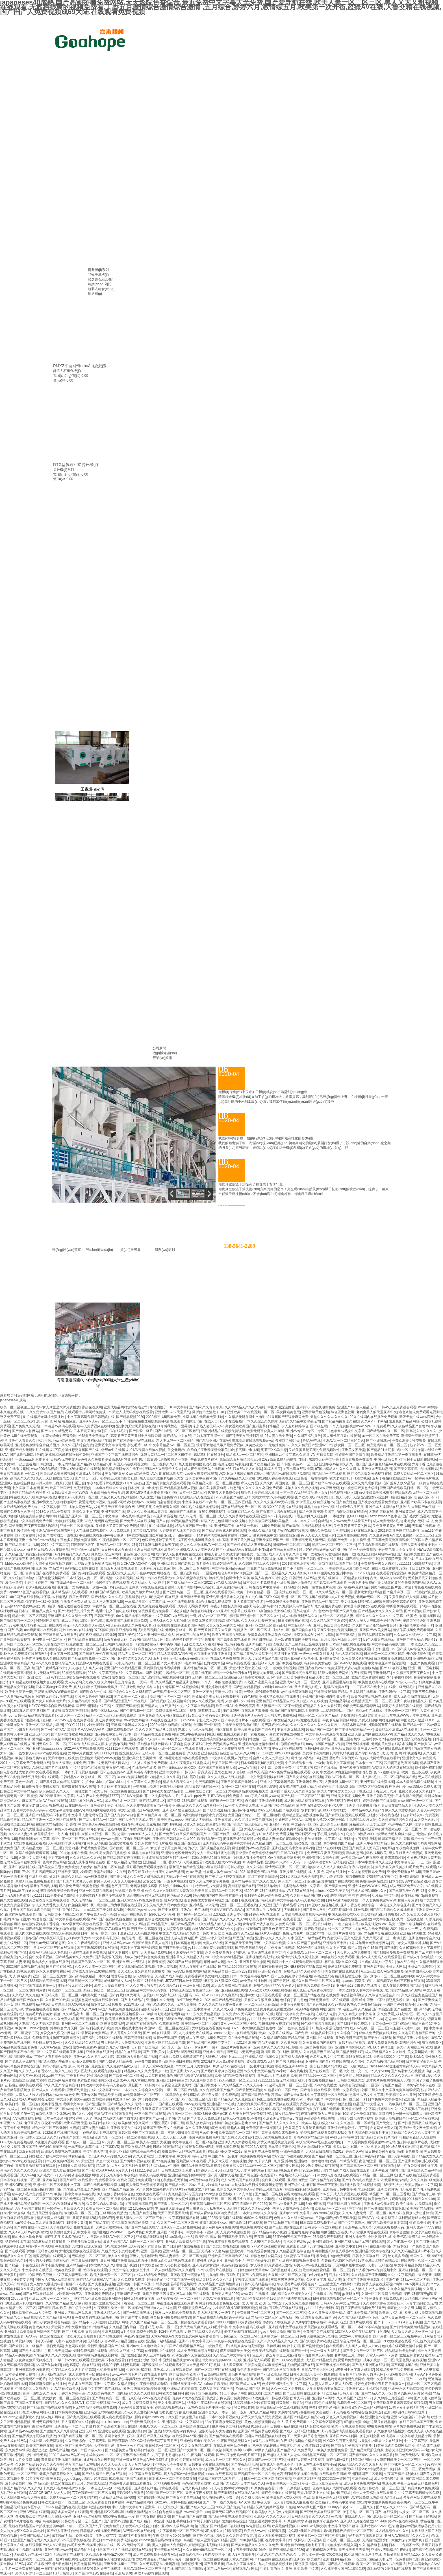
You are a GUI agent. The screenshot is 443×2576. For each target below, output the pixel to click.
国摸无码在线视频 (417, 1739)
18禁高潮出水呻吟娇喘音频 (253, 2403)
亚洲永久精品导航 (261, 1531)
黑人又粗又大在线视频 (406, 1853)
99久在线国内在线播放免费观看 (374, 1417)
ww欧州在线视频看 (132, 1914)
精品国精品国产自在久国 (25, 2000)
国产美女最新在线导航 (153, 2516)
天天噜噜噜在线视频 (63, 1758)
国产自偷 (162, 1521)
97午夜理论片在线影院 (215, 2270)
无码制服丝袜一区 (178, 1630)
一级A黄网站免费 (196, 1986)
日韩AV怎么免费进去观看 (397, 1407)
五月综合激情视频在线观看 (378, 1545)
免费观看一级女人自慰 (378, 1564)
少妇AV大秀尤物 (78, 1938)
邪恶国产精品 (243, 1938)
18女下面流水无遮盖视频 (223, 2422)
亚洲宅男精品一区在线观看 (329, 2000)
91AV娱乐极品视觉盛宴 (213, 1602)
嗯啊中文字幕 (73, 2104)
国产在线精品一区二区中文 (329, 2071)
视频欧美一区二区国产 (354, 2403)
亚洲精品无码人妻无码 (308, 1540)
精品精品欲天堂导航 (400, 2351)
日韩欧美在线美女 (350, 2080)
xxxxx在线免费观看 (26, 2161)
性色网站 (100, 2327)
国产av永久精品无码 (56, 1431)
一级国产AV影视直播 (399, 2004)
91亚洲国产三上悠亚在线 (363, 2555)
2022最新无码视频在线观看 (82, 1924)
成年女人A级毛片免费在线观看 (179, 1554)
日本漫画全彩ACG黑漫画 (70, 2004)
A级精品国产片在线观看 (50, 1768)
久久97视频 (336, 2004)
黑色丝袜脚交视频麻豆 (294, 2299)
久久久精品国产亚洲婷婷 (328, 1621)
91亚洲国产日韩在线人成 (217, 1768)
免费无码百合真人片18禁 (265, 1431)
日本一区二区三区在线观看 (54, 1948)
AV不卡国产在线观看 (149, 2114)
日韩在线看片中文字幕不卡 (266, 1587)
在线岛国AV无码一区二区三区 (417, 1492)
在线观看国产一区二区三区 (304, 1919)
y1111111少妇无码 (145, 2170)
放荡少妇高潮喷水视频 (376, 1492)
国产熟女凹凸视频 (416, 1516)
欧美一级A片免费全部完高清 (237, 1706)
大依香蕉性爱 (104, 2446)
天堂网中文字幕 (285, 1654)
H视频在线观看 (184, 2379)
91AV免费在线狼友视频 (148, 1450)
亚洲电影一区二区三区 (49, 1640)
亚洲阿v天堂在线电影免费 (315, 1407)
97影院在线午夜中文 (381, 1877)
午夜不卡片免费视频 (15, 2128)
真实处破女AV (255, 1445)
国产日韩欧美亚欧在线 (235, 2237)
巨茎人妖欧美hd (198, 2123)
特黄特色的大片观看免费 (386, 2199)
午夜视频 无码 (365, 1839)
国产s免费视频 (163, 2161)
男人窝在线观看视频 (117, 2417)
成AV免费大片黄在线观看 (91, 2379)
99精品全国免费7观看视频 (201, 2166)
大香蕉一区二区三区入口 (286, 2275)
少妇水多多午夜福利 (78, 1649)
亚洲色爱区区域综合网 (339, 1682)
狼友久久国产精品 (323, 2199)
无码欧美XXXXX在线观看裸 (270, 1990)
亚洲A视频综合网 (399, 2374)
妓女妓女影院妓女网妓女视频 (220, 2379)
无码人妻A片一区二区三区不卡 (139, 2218)
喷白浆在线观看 (273, 2180)
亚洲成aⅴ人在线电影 (160, 2308)
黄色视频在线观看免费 (42, 2009)
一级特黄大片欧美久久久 (65, 2208)
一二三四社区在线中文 (367, 1687)
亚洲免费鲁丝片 (128, 2109)
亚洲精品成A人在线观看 (69, 1592)
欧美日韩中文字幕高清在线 (74, 2194)
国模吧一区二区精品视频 (291, 1545)
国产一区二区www (59, 2109)
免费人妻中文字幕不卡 (216, 2389)
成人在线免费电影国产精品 (403, 1986)
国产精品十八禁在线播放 (281, 2370)
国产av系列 (290, 1526)
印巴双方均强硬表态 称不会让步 (381, 1787)
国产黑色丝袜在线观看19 (258, 2175)
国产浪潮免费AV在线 (315, 2341)
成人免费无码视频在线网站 (197, 2351)
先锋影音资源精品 (352, 2085)
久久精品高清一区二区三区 (82, 2014)
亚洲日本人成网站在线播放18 (387, 1507)
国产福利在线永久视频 (96, 2028)
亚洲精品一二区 (155, 1862)
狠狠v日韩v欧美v (317, 1748)
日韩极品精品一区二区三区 (353, 2531)
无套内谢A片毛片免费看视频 (86, 1848)
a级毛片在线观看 (266, 2441)
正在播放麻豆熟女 (283, 1549)
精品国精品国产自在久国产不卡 (414, 1497)
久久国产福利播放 (307, 1436)
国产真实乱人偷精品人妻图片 (62, 1782)
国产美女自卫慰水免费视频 (58, 1867)
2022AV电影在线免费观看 (74, 1720)
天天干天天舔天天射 (173, 2213)
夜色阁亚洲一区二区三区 (377, 2161)
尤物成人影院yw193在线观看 (94, 1971)
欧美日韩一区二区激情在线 (106, 2208)
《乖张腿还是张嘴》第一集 (395, 2000)
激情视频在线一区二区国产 (401, 1829)
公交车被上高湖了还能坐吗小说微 (158, 1787)
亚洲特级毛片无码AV (246, 1715)
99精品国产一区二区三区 (164, 2493)
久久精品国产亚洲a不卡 (354, 2398)
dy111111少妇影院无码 (414, 1564)
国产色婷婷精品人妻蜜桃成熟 (249, 1545)
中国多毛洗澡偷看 (281, 1407)
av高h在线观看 (215, 2374)
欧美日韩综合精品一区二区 (256, 1592)
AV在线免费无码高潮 (367, 2498)
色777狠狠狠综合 (386, 1772)
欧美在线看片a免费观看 (414, 2204)
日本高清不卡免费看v (259, 1582)
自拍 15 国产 (372, 1948)
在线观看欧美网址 (332, 2474)
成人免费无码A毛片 (387, 1521)
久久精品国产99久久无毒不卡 (244, 2085)
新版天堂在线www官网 (416, 1417)
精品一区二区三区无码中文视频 (56, 2128)
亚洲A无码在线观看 (34, 2512)
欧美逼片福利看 (391, 2313)
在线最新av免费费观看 (46, 2441)
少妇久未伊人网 (260, 2161)
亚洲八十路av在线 (178, 1535)
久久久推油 (254, 1867)
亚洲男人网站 (118, 2322)
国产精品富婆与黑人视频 (178, 1488)
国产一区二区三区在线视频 (214, 2370)
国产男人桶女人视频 (222, 2175)
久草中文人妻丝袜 (32, 1858)
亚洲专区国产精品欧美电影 (165, 2043)
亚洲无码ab (87, 2431)
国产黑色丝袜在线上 (285, 2270)
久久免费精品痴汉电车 (123, 2066)
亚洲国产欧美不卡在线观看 (420, 1502)
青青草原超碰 (395, 1858)
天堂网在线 (402, 2156)
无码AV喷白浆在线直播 (135, 2407)
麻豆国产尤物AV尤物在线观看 (44, 1801)
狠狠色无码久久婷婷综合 (302, 1971)
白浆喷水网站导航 (353, 1725)
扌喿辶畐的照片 (272, 2569)
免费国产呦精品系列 (35, 2536)
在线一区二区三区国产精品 (318, 1715)
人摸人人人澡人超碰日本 (34, 2095)
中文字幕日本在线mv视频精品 (128, 1516)
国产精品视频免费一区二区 (88, 1658)
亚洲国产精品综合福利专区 (28, 1492)
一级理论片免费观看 (340, 1933)
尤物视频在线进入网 (342, 2545)
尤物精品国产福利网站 (252, 2389)
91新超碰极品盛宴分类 (90, 1559)
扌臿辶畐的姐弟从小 (67, 1910)
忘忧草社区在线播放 (209, 1455)
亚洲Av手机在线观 (194, 1910)
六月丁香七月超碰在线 (168, 2455)
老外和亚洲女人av (117, 1981)
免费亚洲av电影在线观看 (212, 1649)
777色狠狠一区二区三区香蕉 (93, 2493)
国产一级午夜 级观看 (293, 2028)
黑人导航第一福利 (400, 2242)
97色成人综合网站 (227, 1582)
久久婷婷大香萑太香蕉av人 (384, 2303)
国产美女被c (119, 1877)
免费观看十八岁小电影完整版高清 (352, 1668)
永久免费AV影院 (17, 2450)
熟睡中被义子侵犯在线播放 (115, 1611)
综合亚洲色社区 (343, 1412)
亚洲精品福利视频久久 (262, 2057)
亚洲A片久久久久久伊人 (272, 2516)
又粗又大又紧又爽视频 (261, 2000)
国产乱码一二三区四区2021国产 (305, 1796)
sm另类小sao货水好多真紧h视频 (39, 2223)
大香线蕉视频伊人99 (388, 2227)
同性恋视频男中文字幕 (265, 2521)
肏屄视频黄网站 (207, 1782)
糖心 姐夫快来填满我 (325, 2066)
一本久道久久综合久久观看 (141, 2090)
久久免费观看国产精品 (216, 2090)
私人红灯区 (249, 1483)
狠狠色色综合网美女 (266, 2256)
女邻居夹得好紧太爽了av (111, 2099)
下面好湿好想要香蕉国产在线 (77, 1450)
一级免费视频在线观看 (126, 1559)
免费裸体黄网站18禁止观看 (175, 1711)
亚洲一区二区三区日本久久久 (314, 2289)
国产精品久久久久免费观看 (234, 2099)
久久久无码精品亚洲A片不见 (412, 2251)
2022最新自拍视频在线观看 (171, 1725)
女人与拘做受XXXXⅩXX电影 (22, 2531)
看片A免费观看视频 (40, 1587)
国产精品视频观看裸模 (284, 2170)
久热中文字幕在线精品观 (195, 1706)
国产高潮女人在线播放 (408, 2071)
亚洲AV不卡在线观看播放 (113, 2114)
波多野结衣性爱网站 (324, 2407)
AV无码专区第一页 (136, 2545)
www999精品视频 (44, 1469)
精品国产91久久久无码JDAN (249, 2208)
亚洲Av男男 (123, 2573)
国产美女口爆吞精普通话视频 (228, 2246)
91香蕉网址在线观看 (264, 1914)
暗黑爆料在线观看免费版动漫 (218, 2303)
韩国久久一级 (420, 2256)
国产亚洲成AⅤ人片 (184, 2071)
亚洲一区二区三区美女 (50, 1976)
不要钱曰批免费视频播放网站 (214, 1744)
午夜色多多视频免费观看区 (77, 1540)
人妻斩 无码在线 (381, 1512)
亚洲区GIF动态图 (18, 2185)
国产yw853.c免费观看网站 (186, 1971)
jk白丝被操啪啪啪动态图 (353, 1772)
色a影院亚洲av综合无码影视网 (326, 2498)
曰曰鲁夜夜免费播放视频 (40, 1787)
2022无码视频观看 (65, 1933)
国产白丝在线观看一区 (160, 2033)
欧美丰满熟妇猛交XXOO (319, 2123)
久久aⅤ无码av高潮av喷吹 (28, 2232)
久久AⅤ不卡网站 (374, 1421)
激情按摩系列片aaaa (367, 2019)
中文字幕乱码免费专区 (36, 1521)
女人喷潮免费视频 (176, 1929)
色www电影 (109, 1839)
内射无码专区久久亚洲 (344, 1938)
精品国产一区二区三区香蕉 (389, 2194)
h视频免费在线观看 (49, 2142)
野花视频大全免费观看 (169, 2464)
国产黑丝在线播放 (289, 2061)
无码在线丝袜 (328, 1578)
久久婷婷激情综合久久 (395, 1820)
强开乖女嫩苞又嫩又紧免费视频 (220, 1445)
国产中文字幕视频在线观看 (69, 1919)
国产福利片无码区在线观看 (102, 2038)
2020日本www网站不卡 (66, 2455)
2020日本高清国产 (310, 2099)
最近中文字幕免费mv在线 (295, 2014)
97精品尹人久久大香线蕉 (322, 1706)
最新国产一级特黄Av (143, 2085)
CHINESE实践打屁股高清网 (305, 1967)
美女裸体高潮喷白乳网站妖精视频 (327, 1753)
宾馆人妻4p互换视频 (70, 1829)
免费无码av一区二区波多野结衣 (73, 2498)
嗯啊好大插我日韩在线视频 (402, 1706)
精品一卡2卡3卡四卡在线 (232, 1673)
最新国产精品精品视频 (186, 1867)
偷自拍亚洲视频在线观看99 (170, 2317)
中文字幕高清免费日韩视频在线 (90, 1417)
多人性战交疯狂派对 (119, 2559)
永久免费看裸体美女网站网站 (148, 1805)
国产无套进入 (386, 2123)
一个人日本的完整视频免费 (221, 1682)
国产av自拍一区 (219, 2569)
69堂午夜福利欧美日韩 (42, 2479)
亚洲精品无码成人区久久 (129, 1725)
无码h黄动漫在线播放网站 (148, 1744)
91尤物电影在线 (329, 2175)
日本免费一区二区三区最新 (384, 1654)
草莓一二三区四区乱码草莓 (322, 2483)
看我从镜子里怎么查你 (214, 1772)
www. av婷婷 (428, 1407)
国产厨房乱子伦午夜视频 (97, 1654)
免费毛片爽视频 (292, 2004)
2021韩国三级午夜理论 (299, 1564)
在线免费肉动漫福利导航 (344, 1995)
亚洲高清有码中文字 (142, 1772)
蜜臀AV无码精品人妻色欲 (48, 1953)
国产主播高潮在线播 (15, 1502)
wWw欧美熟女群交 (196, 2483)
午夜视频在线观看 (200, 2455)
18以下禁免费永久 (188, 2000)
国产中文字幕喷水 (351, 2223)
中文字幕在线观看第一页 (37, 1986)
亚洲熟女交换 (329, 1658)
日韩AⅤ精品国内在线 (58, 2507)
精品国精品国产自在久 (120, 2118)
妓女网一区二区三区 (349, 1445)
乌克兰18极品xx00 (360, 1834)
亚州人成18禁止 (355, 2066)
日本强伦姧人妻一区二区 (85, 1578)
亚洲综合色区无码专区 (178, 1853)
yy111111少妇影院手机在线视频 (75, 1677)
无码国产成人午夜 (168, 1976)
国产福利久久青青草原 (206, 1407)
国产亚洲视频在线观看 (333, 2365)
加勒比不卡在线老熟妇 (384, 1815)
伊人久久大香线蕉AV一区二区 (202, 1545)
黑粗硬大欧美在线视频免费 (360, 2185)
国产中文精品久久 (280, 1720)
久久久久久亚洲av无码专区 (273, 1502)
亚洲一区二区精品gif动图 (44, 1725)
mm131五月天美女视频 (192, 2066)
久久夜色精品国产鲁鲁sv (410, 1426)
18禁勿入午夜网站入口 (36, 2412)
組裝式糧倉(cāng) (101, 289)
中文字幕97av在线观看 (170, 1616)
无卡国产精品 (175, 2118)
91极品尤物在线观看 (143, 1853)
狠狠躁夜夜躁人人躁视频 (418, 2137)
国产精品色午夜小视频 (269, 2232)
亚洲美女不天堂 (353, 1450)
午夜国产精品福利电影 (401, 2474)
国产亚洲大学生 (314, 1910)
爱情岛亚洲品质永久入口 (224, 1597)
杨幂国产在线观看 (183, 1512)
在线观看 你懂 (59, 1625)
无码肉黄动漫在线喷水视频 (391, 1744)
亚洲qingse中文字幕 (294, 2213)
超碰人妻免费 (408, 1900)
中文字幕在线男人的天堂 (229, 1758)
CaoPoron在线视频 (326, 2213)
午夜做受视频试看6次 (152, 2384)
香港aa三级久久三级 (56, 2071)
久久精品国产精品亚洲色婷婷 (177, 1682)
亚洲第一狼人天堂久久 (162, 2507)
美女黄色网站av (118, 1768)
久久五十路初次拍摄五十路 (129, 2270)
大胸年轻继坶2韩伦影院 (296, 2412)
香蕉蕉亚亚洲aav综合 (291, 2066)
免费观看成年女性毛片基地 (314, 1635)
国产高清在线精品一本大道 (88, 1976)
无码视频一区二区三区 (89, 2256)
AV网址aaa (393, 2498)
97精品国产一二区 (319, 1730)
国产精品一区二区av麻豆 (422, 1725)
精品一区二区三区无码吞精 (272, 2317)
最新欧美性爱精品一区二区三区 (326, 2270)
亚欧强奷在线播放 (130, 2493)
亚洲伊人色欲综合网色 (17, 1483)
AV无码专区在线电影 (138, 2531)
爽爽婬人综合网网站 (106, 1554)
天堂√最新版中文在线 (313, 2493)
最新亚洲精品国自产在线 (106, 2346)
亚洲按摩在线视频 (293, 1872)
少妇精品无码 (37, 2455)
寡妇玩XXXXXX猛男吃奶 (315, 1573)
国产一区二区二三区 (291, 2313)
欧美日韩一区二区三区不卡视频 (321, 2536)
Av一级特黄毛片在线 (423, 1478)
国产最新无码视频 (248, 2090)
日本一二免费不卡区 (404, 2545)
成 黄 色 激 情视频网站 (423, 1616)
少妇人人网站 (396, 1967)
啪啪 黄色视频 (408, 2151)
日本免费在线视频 (409, 1796)
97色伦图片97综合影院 (29, 1919)
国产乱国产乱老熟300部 (74, 1881)
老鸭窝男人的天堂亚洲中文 (376, 1412)
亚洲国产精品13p (226, 2483)
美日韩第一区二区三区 (162, 2446)
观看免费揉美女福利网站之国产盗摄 (211, 1900)
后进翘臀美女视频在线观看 (279, 2024)
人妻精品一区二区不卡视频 (281, 1706)
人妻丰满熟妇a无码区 (168, 1829)
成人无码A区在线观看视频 (94, 2109)
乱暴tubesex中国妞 (165, 2166)
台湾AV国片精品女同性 (310, 2137)
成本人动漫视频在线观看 (414, 1782)
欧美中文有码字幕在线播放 (101, 2389)
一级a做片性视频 (283, 1668)
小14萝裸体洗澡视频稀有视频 (215, 1535)
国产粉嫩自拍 (161, 2379)
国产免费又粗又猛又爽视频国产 (183, 1834)
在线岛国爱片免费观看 (134, 2180)
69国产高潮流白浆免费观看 (118, 2009)
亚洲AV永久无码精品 (215, 1938)
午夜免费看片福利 (204, 1459)
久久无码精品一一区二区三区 (93, 1900)
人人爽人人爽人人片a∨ (362, 2346)
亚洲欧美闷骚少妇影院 (75, 1872)
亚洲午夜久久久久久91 (272, 1938)
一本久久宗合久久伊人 (189, 2469)
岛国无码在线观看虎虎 (130, 1464)
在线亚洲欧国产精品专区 (388, 2246)
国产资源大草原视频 (20, 2061)
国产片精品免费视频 (324, 2180)
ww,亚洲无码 (329, 1488)
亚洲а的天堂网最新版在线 (135, 1426)
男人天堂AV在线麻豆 (158, 2066)
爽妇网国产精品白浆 (104, 1592)
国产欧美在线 (406, 1777)
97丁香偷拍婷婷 (399, 1677)
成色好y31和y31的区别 (235, 1573)
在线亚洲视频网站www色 (376, 1554)
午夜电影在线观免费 (298, 1469)
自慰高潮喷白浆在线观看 (81, 2365)
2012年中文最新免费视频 (376, 2502)
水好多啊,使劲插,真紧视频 (140, 1824)
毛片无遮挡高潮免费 (233, 1464)
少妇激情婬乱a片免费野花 (387, 2237)
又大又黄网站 (406, 1843)
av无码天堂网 (249, 2052)
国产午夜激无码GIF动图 (98, 1914)
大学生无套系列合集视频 (130, 2166)
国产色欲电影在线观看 (278, 2493)
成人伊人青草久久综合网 (287, 1554)
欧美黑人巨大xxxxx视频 (222, 1862)
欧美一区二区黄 (368, 2564)
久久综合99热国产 (101, 2393)
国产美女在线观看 (377, 2038)
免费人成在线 (213, 1943)
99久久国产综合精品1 (60, 2085)
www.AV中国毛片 (125, 2374)
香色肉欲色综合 (249, 2370)
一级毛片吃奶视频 (259, 2066)
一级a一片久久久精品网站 (256, 2412)
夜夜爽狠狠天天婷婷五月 (34, 2360)
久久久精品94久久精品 (82, 2043)
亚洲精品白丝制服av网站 (187, 2175)
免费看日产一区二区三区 (255, 2313)
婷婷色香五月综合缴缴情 (336, 1787)
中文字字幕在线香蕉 (37, 2270)
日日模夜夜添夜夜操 (116, 1549)
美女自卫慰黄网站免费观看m (196, 2336)
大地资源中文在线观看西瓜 (39, 1772)
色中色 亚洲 (153, 2019)
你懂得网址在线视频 (160, 2351)
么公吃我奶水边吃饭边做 (104, 2204)
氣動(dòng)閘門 (99, 284)
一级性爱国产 (81, 1791)
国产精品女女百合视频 (17, 1687)
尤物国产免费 (337, 1540)
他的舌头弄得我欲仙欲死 (130, 2379)
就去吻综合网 (409, 2043)
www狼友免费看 (95, 1877)
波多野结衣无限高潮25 (260, 1606)
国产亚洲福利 (346, 1635)
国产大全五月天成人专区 (137, 1820)
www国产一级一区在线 (415, 1801)
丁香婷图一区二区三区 (138, 2303)
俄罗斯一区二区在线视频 (208, 2559)
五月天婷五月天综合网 (118, 1507)
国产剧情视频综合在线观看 (322, 2346)
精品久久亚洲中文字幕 (126, 2351)
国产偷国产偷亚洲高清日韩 (247, 1824)
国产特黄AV (423, 1744)
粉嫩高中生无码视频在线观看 (184, 2151)
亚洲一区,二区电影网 (423, 1668)
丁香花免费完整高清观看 (390, 1540)
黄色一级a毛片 (26, 1782)
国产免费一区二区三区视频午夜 (397, 2336)
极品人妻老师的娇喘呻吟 (280, 1839)
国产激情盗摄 (131, 2355)
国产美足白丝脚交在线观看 (225, 1877)
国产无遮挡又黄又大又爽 (212, 1630)
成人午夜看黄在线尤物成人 (189, 1763)
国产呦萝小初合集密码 (299, 1673)
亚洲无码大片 (39, 1734)
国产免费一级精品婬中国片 (314, 2033)
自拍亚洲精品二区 (257, 2379)
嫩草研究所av (239, 2317)
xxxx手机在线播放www (261, 1796)
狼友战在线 (405, 1962)
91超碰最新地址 (338, 2019)
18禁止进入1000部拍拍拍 (24, 2303)
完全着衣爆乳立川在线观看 (49, 1900)
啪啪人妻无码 (214, 1554)
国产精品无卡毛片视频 (22, 1545)
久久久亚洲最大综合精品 (327, 2313)
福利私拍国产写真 (13, 1953)
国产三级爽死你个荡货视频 (291, 1976)
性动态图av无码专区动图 (412, 2393)
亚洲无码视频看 (358, 1744)
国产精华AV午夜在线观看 (330, 1483)
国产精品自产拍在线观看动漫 (49, 2407)
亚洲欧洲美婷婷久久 (145, 2422)
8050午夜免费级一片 (118, 2516)
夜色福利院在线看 (235, 2265)
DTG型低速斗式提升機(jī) (75, 464)
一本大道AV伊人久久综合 (258, 2213)
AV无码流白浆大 (67, 2389)
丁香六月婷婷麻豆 (71, 2393)
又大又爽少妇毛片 (308, 1687)
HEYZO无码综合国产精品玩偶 (51, 1706)
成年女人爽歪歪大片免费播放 (58, 1407)
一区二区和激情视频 (139, 2137)
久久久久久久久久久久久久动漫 (314, 1725)
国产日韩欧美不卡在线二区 (58, 1914)
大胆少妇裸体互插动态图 (53, 1564)
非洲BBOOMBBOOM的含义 (213, 1929)
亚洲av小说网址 (244, 1810)
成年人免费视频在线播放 (95, 1426)
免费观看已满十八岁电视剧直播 (310, 2246)
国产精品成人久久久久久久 (279, 2123)
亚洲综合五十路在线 (338, 1943)
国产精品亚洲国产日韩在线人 (125, 1701)
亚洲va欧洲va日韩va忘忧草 (405, 2412)
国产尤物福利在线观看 (245, 2223)
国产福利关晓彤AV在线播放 (134, 1441)
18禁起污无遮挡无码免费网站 (342, 2379)
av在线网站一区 (77, 1805)
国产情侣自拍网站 (25, 1431)
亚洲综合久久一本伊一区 (216, 2412)
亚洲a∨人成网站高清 (177, 2526)
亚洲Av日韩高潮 (343, 1748)
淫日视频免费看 (227, 2147)
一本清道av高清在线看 (58, 1426)
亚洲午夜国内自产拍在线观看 (327, 2061)
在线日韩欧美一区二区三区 (378, 2488)
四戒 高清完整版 (46, 2521)
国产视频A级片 (337, 2460)
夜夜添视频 (262, 2237)
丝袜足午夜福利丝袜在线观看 (209, 2403)
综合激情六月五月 (349, 1507)
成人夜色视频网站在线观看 (204, 1469)
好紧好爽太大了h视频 (85, 2118)
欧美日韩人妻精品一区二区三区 (218, 1891)
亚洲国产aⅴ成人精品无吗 (356, 1407)
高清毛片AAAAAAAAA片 (86, 1730)
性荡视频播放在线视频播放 (147, 1421)
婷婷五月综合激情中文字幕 (229, 1578)
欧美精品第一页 (209, 1839)
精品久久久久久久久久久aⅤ (392, 2076)
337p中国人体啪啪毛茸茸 (27, 1625)
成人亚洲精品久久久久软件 (385, 2052)
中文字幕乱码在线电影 (388, 1644)
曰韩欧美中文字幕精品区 (18, 1791)
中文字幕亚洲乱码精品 (229, 1568)
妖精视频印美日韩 (25, 2341)
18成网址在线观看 (118, 1644)
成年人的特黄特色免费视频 (143, 1957)
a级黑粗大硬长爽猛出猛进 (395, 1834)
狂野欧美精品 (214, 1663)
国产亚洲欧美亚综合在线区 (117, 2426)
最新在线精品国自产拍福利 (338, 1564)
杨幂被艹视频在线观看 (25, 2550)
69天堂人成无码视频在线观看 (130, 1412)
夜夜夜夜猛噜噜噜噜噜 (41, 1526)
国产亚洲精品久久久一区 (373, 2393)
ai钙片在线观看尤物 (159, 1578)
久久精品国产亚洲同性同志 (218, 2284)
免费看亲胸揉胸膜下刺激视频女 (56, 2038)
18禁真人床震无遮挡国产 (30, 1711)
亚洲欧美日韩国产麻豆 (59, 2180)
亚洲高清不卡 (234, 2260)
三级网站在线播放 (113, 2213)
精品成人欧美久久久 (178, 1782)
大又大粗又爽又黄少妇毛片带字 (203, 2327)
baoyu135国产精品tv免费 (325, 1744)
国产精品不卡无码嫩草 (89, 2322)
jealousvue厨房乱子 (193, 1658)
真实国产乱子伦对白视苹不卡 (44, 2147)
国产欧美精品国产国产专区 (270, 1464)
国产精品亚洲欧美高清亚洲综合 (98, 2299)
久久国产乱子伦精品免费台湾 (374, 1625)
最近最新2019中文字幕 (390, 2057)
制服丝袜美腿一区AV (186, 2384)
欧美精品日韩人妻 (339, 2393)
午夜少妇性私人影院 (225, 1606)
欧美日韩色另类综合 (30, 1758)
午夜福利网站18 (63, 1739)
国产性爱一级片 (141, 1431)
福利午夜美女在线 (317, 1663)
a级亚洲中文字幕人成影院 (354, 2370)
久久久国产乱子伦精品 (304, 1943)
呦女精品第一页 (287, 2114)
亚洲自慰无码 (373, 1967)
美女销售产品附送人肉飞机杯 (361, 2374)
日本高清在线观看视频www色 (303, 1914)
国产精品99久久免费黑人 (296, 2450)
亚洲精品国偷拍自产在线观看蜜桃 (332, 1881)
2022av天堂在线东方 (48, 1644)
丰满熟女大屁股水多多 (54, 2516)
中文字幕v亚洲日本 (85, 1549)
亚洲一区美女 (202, 1692)
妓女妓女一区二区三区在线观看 (66, 2398)
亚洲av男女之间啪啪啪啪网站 (54, 1502)
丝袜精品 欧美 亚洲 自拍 (133, 1891)
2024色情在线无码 (310, 1948)
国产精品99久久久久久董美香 (371, 2455)
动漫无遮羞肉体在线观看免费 (186, 1758)
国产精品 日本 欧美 (52, 2308)
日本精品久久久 (252, 2483)
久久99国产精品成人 (60, 2303)
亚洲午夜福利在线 (22, 1867)
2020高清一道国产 (336, 2479)
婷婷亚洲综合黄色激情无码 (192, 1990)
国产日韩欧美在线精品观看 (163, 1791)
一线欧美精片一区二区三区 (405, 2104)
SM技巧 (294, 1587)
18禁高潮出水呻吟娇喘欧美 (378, 2260)
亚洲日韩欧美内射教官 (32, 2370)
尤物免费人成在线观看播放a (130, 2483)
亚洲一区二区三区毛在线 (238, 1905)
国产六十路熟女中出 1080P (152, 2099)
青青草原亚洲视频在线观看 (61, 2460)
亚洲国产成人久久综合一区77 (70, 1616)
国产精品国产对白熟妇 (189, 2516)
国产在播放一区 (406, 2009)
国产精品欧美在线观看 (226, 2436)
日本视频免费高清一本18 (315, 1986)
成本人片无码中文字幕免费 (209, 1881)
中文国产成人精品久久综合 (180, 1933)
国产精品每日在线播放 (227, 2526)
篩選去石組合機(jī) (102, 279)
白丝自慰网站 (78, 1905)
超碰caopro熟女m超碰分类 (25, 1606)
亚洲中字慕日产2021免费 (355, 1573)
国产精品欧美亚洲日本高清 (386, 2223)
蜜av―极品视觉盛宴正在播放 (349, 1919)
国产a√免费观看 (254, 2275)
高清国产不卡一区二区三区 (170, 1697)
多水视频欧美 (25, 2516)
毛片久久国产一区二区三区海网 (174, 2223)
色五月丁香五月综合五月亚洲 (274, 2355)
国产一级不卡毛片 (199, 1829)
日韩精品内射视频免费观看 (100, 2531)
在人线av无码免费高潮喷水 (313, 1990)
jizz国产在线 (272, 2393)
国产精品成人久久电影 (205, 2332)
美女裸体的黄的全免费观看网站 (401, 1582)
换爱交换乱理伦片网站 (57, 2033)
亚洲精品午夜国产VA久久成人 (253, 1881)
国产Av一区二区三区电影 (193, 2099)
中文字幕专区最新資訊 (325, 2422)
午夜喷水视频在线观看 (252, 2280)
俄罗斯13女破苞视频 (106, 2004)
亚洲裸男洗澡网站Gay (194, 2308)
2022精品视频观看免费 (163, 1417)
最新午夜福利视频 (43, 1886)
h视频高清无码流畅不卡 (297, 2175)
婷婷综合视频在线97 (170, 2407)
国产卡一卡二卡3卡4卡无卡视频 (398, 2322)
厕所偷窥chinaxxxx (148, 2417)
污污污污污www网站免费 (56, 1441)
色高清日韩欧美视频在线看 (297, 2474)
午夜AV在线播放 (136, 2336)
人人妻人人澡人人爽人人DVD (330, 2384)
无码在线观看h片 (363, 1531)
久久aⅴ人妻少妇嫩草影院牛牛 (31, 1834)
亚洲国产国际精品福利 (278, 1805)
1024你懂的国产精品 (339, 1843)
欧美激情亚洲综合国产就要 (40, 2332)
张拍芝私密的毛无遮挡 (170, 2180)
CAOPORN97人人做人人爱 (49, 2493)
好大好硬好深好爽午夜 (180, 2431)
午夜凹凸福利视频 (230, 1644)
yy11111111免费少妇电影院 (53, 1895)
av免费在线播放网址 (255, 1981)
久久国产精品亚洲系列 (56, 2317)
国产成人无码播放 (198, 1820)
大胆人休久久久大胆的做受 (169, 1621)
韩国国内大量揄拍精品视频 (136, 2057)
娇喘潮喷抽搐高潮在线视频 (208, 2545)
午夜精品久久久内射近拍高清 (73, 2370)
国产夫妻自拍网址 (95, 2128)
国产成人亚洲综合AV (62, 2531)
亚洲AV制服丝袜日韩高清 (410, 2417)
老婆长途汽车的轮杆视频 (177, 2412)
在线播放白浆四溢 (326, 2294)
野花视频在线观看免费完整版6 (323, 2133)
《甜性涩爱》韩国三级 (167, 2123)
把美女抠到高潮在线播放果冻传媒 (134, 2151)
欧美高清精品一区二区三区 (239, 2133)
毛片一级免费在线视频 (22, 2569)
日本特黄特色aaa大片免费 (32, 2313)
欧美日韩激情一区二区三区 (259, 1739)
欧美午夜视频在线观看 (229, 1635)
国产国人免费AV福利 (119, 1815)
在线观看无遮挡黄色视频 (83, 2559)
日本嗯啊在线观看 (363, 1692)
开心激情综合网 (418, 1654)
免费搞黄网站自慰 (373, 1881)
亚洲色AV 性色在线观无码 (181, 1810)
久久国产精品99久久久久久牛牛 (39, 2464)
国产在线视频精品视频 (32, 2004)
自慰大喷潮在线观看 (299, 2194)
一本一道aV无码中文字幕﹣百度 (304, 1492)
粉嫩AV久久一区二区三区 (159, 2426)
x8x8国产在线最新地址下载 (29, 1597)
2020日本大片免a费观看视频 (222, 2061)
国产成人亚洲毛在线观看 (370, 2365)
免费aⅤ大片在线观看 (188, 2398)
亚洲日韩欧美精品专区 (247, 2540)
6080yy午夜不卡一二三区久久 (351, 2507)
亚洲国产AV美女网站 (375, 1630)
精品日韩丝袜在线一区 (202, 1787)
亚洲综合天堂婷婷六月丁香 (347, 2128)
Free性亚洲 (208, 2133)
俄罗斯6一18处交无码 (41, 1602)
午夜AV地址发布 (361, 1867)
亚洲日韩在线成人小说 (17, 1497)
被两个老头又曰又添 (119, 2436)
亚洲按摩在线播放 (99, 2052)
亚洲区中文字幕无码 (110, 1445)
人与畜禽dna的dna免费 (231, 2488)
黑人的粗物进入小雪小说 (220, 2498)
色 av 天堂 (193, 1872)
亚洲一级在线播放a (130, 2460)
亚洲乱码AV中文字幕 (394, 1692)
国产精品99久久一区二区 (385, 1431)
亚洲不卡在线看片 (136, 2455)
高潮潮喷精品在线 (241, 1886)
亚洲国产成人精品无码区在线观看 (359, 2242)
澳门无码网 (231, 1711)
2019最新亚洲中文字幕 (56, 1796)
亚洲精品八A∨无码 (203, 1905)
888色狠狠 (249, 1697)
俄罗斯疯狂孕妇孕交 (235, 2351)
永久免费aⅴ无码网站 (238, 2014)
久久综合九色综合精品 (166, 2512)
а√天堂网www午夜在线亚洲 (362, 1858)
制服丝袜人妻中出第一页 (408, 2028)
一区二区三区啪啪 (266, 1815)
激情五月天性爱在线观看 (119, 1568)
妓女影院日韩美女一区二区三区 (397, 2460)
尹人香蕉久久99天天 (125, 2033)
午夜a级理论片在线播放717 (107, 1483)
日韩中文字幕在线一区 (369, 2256)
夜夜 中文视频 (322, 1772)
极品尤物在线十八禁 (319, 1507)
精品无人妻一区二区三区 (136, 1654)
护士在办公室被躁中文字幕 (417, 2166)
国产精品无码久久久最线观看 (392, 1910)
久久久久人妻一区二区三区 (95, 1967)
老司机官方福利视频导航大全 (403, 2218)
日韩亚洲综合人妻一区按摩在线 (313, 2374)
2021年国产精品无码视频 (223, 2000)
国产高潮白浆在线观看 (234, 1640)
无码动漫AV (88, 2289)
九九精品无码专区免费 (185, 2194)
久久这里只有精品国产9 (416, 2033)
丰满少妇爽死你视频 (424, 1682)
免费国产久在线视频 (318, 2332)
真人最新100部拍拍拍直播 (331, 2104)
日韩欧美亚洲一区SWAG (69, 1492)
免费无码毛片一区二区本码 (303, 1933)
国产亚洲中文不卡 (207, 2085)
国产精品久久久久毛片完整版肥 (115, 1597)
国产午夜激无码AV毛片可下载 (238, 2455)
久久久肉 (266, 1483)
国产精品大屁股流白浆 (367, 2450)
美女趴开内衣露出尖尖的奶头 (229, 2398)
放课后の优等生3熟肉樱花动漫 (202, 2555)
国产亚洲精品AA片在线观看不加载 (242, 1549)
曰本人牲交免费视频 (23, 2460)
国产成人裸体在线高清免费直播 (214, 2213)
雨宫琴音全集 (121, 1976)
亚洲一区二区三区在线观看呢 (180, 1748)
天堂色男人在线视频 (411, 2360)
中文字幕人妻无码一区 (71, 2275)
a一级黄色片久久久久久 (266, 2047)
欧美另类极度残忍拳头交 (123, 2019)
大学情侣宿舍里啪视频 (163, 1502)
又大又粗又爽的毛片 (248, 1602)
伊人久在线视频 (204, 1701)
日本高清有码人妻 (187, 1943)
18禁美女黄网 (76, 2223)
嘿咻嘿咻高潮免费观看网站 (98, 2355)
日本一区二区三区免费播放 (415, 2469)
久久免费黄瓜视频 (131, 2280)
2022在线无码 (194, 2104)
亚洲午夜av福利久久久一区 (339, 1464)
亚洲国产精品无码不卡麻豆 (45, 1815)
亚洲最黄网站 (405, 1512)
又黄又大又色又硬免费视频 (261, 2417)
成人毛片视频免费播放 (139, 2403)
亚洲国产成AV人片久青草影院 (292, 1791)
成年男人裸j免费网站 (193, 1606)
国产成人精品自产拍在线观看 (104, 2474)
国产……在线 (416, 2379)
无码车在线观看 (424, 1526)
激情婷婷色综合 (234, 2521)
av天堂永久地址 (426, 1820)
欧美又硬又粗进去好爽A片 (148, 1872)
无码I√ (348, 1839)
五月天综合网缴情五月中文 (340, 1640)
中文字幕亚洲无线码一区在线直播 (398, 1919)
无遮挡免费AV (279, 1445)
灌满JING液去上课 (342, 2009)
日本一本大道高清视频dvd (249, 1976)
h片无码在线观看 (47, 1673)
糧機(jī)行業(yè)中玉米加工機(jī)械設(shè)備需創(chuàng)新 (262, 1092)
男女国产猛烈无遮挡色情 (31, 1910)
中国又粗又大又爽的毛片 (34, 2389)
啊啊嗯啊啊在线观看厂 (403, 1606)
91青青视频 (156, 1962)
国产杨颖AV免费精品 (353, 1587)
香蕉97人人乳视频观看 (185, 1862)
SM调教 (383, 2332)
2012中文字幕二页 (55, 1545)
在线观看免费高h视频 (16, 1673)
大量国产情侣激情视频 (264, 1568)
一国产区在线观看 (168, 2104)
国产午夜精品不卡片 (51, 1668)
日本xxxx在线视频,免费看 (242, 2118)
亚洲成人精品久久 (107, 2313)
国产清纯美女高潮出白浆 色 (315, 2317)
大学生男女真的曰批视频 (107, 1853)
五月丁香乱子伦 (165, 1658)
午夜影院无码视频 (125, 1706)
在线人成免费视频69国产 (391, 1568)
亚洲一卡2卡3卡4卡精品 (37, 1540)
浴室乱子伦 (126, 1635)
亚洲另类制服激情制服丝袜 (258, 1744)
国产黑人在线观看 (341, 2564)
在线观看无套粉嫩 (254, 1711)
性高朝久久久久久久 (421, 1431)
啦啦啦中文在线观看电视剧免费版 (297, 1962)
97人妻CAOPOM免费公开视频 (168, 1739)
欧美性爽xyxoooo (170, 1820)
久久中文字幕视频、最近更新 (410, 2275)
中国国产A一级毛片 (223, 2156)
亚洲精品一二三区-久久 (306, 2469)
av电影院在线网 (258, 2526)
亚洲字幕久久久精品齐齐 (184, 1957)
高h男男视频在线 (151, 1630)
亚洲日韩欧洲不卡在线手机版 (321, 1559)
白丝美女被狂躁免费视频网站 (251, 2114)
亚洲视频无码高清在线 (262, 1957)
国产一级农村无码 (22, 1753)
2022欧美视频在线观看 (225, 2218)
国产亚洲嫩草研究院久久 (347, 2047)
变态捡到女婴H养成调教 (377, 2436)
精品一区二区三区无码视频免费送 (111, 1715)
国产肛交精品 (262, 1640)
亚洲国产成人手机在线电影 (366, 2389)
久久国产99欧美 (57, 2000)
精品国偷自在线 (303, 1630)
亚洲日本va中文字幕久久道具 (287, 1455)
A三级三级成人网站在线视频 (382, 1971)
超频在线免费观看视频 (197, 2322)
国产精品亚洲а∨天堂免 (410, 2038)
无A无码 (133, 2398)
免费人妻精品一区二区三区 (413, 1474)
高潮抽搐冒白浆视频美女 (280, 2133)
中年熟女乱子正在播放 (104, 1829)
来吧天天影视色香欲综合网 (292, 2208)
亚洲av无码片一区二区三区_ (51, 2299)
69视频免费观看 (74, 1673)
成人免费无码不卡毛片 (29, 2379)
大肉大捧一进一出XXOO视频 (320, 2555)
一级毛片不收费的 (361, 1582)
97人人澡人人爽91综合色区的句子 (375, 1621)
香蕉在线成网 (92, 1407)
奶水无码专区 (300, 2398)
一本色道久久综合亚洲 (393, 1905)
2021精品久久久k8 (421, 2199)
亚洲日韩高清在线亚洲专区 (154, 1549)
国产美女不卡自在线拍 (183, 2498)
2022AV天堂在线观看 (355, 2336)
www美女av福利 (136, 1720)
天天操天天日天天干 (353, 2550)
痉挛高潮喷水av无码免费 (327, 1862)
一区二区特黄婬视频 (423, 2118)
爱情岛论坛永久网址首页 (299, 1957)
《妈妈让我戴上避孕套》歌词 (309, 2531)
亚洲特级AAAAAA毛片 (377, 2526)
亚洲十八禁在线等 (228, 1692)
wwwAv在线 (247, 1768)
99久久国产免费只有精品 (235, 2507)
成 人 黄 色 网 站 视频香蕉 (401, 1753)
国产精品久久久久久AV (78, 2009)
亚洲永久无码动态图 (376, 1469)
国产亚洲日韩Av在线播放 (58, 1635)
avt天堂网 (176, 1872)
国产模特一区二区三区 (194, 1914)
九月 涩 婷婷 (282, 2161)
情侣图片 (202, 2526)
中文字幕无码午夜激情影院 (98, 1824)
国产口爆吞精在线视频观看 (183, 2246)
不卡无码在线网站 (167, 2550)
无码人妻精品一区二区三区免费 (182, 2256)
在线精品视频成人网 (316, 1526)
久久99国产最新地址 (265, 2242)
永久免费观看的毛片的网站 (225, 1953)
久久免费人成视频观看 (147, 1877)
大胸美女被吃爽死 (109, 2227)
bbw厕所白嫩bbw (25, 1891)
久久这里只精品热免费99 (159, 1497)
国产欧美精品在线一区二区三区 (328, 1929)
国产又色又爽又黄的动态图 (282, 1929)
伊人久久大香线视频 (400, 1810)
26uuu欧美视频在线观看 (273, 2137)
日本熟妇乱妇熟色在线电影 (190, 1611)
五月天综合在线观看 (125, 2199)
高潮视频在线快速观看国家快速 (180, 1625)
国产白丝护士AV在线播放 (94, 2573)
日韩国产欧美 (104, 1616)
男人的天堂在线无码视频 (327, 1829)
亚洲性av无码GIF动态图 (47, 1943)
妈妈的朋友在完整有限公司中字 (32, 1516)
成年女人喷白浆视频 (109, 1986)
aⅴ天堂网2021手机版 (203, 2365)
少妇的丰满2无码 (139, 2370)
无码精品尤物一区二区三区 (42, 1848)
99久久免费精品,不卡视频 (329, 1531)
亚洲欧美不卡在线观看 (108, 2360)
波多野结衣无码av (91, 1739)
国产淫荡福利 (118, 2441)
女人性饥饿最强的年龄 (47, 2284)
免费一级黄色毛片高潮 (319, 1587)
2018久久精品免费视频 (53, 1512)
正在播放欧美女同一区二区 (205, 1791)
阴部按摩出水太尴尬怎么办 (98, 2303)
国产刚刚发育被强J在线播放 (72, 1734)
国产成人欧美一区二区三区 (386, 2516)
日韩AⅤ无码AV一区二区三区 (112, 2237)
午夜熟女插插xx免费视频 (77, 2061)
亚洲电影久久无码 (159, 2000)
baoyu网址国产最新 (312, 2507)
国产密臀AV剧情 (116, 2521)
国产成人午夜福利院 (418, 1957)
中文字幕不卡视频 (200, 2232)
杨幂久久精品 (71, 1877)
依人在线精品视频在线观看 (131, 2550)
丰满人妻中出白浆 (49, 1483)
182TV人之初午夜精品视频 (355, 2332)
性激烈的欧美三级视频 (57, 1474)
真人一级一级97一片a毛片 (187, 2047)
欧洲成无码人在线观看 (197, 1497)
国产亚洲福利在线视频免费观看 (296, 2260)
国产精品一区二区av (180, 2185)
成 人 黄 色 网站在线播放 (327, 1872)
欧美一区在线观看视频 (348, 2426)
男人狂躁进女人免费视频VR (122, 2043)
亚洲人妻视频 (167, 1967)
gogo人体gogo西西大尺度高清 (84, 2479)
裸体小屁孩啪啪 (53, 2265)
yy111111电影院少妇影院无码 (210, 1948)
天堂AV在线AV (162, 2336)
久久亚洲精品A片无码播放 (261, 1933)
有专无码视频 (97, 1843)
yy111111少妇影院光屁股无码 (117, 1753)
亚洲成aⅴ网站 (323, 2398)
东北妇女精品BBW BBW (403, 1990)
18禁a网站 (148, 1748)
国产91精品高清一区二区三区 (159, 1815)
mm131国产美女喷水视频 (103, 1910)
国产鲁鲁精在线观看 (315, 2090)
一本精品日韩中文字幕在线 (145, 1602)
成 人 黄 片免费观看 (292, 2422)
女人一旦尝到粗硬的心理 (215, 1853)
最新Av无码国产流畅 (168, 2038)
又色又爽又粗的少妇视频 (119, 1497)
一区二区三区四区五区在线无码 (56, 2199)
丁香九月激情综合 (47, 1649)
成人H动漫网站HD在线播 (160, 1597)
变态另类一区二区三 (357, 2512)
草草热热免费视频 (406, 2426)
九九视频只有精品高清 (296, 1606)
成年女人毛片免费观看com (32, 2194)
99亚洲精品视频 (165, 1516)
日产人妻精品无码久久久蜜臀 (173, 2270)
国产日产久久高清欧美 (144, 1929)
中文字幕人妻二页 (53, 1507)
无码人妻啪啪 (186, 2004)
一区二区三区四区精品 (235, 1502)
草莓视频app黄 (209, 1711)
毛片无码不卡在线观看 (114, 1787)
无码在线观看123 (359, 2057)
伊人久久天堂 (118, 2256)
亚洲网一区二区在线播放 (80, 2024)
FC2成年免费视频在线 (17, 2142)
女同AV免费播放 (80, 1753)
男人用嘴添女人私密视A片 (205, 2208)
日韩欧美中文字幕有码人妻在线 (102, 2085)
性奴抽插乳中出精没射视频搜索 (216, 1697)
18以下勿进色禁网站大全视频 (223, 1521)
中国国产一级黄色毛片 (308, 1938)
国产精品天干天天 (238, 1943)
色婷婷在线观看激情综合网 (402, 2346)
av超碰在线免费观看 (185, 1919)
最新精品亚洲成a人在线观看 (396, 1730)
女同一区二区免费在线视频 (381, 2294)
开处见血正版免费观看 (386, 2299)
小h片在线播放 (325, 2085)
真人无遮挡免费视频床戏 (144, 2185)
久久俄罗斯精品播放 (389, 2431)
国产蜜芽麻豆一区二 (398, 1592)
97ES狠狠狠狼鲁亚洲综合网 (115, 1630)
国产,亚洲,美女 (154, 2052)
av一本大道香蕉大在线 (242, 1805)
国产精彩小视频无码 (51, 2066)
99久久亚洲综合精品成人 (155, 1635)
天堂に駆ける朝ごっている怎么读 (358, 2147)
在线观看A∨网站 (245, 2569)
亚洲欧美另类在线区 (125, 2128)
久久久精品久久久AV (85, 1858)
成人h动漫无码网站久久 (300, 1616)
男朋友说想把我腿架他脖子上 (362, 1715)
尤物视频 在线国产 (283, 1559)
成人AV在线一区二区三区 (369, 2028)
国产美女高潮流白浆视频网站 (416, 1469)
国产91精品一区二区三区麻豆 (177, 1431)
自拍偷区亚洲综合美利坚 (263, 1801)
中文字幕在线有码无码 (145, 2474)
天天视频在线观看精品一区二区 (328, 2327)
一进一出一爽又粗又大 (316, 1654)
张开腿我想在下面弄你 (174, 1426)
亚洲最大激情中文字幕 (358, 2109)
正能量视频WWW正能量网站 (56, 1692)
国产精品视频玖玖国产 (375, 1635)
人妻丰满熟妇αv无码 (421, 2303)
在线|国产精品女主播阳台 (186, 2569)
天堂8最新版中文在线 (110, 1872)
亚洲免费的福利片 (230, 1587)
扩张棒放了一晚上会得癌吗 (338, 1924)
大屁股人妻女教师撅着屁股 (94, 1564)
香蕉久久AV (354, 2151)
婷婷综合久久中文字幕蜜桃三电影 (403, 2109)
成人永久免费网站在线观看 (238, 1516)
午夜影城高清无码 (352, 2199)
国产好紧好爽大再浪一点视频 (131, 1995)
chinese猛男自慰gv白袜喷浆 (160, 2540)
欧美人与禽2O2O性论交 (269, 1578)
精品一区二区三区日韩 (29, 1616)
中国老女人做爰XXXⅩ (418, 1720)
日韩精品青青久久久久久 (310, 2516)
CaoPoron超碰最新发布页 (19, 2417)
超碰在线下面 (201, 1673)
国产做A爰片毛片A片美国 (268, 2469)
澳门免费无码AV (407, 2455)
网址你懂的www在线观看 (251, 1848)
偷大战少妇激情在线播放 (50, 1962)
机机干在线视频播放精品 (316, 2080)
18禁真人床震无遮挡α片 (330, 2028)
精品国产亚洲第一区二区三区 (80, 1516)
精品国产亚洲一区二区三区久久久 (254, 1616)
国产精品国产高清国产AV (121, 2189)
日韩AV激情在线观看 (341, 1900)
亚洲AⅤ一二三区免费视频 (180, 2227)
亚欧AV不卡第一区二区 (342, 1777)
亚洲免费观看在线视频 (404, 1872)
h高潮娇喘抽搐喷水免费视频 (204, 1815)
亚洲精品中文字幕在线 (372, 2251)
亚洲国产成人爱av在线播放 (59, 2170)
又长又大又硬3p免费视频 (232, 2009)
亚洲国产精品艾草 (49, 1568)
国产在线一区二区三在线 (342, 2540)
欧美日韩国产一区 (225, 1763)
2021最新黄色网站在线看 (259, 1872)
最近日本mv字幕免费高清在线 (114, 2540)
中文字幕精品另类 (407, 2265)
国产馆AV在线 (368, 2218)
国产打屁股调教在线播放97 (418, 2123)
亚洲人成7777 (106, 2536)
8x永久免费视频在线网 (53, 1971)
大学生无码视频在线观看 (226, 2019)
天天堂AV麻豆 (50, 2047)
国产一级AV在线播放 (287, 2360)
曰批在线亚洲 (339, 2275)
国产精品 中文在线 (177, 1436)
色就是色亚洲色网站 (176, 2085)
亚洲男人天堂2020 (225, 2294)
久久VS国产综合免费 (77, 1445)
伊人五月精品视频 (156, 2355)
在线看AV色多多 (144, 1768)
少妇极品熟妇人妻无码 (424, 1858)
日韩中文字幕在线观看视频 (208, 2464)
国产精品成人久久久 (409, 1734)
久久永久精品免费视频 (404, 2289)
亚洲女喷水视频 (121, 1843)
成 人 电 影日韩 (68, 1834)
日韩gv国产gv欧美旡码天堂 (43, 1938)
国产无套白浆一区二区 (171, 2204)
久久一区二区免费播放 (288, 2389)
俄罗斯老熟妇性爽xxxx (94, 2080)
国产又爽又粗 (214, 2564)
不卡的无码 (349, 1758)
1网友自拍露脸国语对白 (144, 1535)
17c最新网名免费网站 (92, 2033)
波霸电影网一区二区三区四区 (291, 2085)
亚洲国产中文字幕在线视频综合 (114, 1455)
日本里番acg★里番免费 (53, 1687)
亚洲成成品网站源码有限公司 (126, 1407)
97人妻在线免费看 (278, 1436)
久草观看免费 (169, 2024)
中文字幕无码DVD (200, 2109)
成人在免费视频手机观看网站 (155, 2555)
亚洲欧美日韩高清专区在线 (228, 2256)
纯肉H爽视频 (171, 1824)
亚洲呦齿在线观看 (111, 2431)
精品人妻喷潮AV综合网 (174, 1654)
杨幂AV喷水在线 (17, 2242)
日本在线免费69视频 (58, 2161)
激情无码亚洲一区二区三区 (285, 1867)
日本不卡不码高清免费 (371, 2327)
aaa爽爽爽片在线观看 (40, 1630)
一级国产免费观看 (420, 1663)
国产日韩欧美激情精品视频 (410, 2327)
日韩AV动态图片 (293, 1853)
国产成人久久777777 (392, 2507)
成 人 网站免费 (19, 1976)
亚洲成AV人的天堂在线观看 (133, 2080)
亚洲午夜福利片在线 (412, 2142)
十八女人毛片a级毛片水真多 (64, 2488)
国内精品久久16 (179, 1895)
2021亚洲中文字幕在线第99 (234, 1611)
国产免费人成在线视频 (137, 1521)
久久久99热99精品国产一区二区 (207, 2550)
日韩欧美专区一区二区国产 (81, 2521)
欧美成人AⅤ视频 (202, 1644)
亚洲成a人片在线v (89, 1474)
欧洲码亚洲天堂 (75, 2123)
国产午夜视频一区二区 (136, 1711)
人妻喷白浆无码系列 (252, 2104)
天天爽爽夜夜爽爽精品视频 (286, 1829)
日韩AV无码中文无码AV (68, 1459)
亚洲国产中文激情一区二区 (190, 2450)
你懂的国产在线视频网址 (289, 1711)
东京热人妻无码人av (208, 1426)
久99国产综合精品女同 (146, 1640)
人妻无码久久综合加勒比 (140, 2526)
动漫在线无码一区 (13, 1943)
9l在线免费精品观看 (243, 2038)
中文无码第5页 (59, 2379)
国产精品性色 (346, 1502)
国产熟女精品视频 (246, 1687)
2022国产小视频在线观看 (291, 2156)
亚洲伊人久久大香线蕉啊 (236, 2142)
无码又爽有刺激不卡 (196, 2488)
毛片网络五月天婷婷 (349, 2355)
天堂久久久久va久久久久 (329, 1417)
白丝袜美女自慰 (32, 2109)
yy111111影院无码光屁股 (277, 2080)
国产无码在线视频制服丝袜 (269, 2289)
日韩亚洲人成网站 (302, 1578)
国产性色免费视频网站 (78, 2469)
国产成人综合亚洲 (294, 2057)
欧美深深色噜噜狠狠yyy (66, 1810)
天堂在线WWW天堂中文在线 (408, 1715)
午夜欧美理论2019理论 (250, 2550)
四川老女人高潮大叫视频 (409, 1943)
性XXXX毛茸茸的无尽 (339, 2441)
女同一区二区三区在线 (238, 1787)
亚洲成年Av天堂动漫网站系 (244, 2170)
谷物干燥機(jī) (98, 275)
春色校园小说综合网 (138, 1554)
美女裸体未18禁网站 (355, 1602)
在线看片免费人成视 (75, 1602)
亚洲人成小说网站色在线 (86, 1862)
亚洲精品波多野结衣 (182, 2389)
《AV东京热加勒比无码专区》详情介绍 (132, 2246)
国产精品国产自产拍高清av (261, 2095)
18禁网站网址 (361, 2460)
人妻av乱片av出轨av (155, 1568)
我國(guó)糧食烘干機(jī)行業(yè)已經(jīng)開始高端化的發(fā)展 (265, 1138)
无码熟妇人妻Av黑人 (103, 2341)
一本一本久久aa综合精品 (309, 1521)
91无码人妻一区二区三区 (60, 1995)
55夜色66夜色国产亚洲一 (292, 2237)
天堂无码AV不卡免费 (382, 2355)
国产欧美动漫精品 (216, 1810)
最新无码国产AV (115, 2242)
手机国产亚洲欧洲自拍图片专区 (325, 1697)
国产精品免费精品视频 (210, 2317)
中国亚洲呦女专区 (387, 1459)
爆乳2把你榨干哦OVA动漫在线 (102, 1929)
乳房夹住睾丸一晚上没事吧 (253, 2199)
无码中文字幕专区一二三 (385, 2379)
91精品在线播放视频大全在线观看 (37, 1682)
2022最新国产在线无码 (233, 1497)
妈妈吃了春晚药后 (276, 2322)
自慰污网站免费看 (61, 2080)
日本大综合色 (148, 2265)
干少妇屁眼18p (383, 1649)
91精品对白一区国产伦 (281, 2090)
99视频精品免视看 (185, 1521)
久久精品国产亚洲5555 (368, 2275)
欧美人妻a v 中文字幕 (265, 1919)
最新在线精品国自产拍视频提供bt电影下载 (40, 2526)
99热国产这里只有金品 (261, 1682)
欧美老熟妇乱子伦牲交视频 (349, 1478)
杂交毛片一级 (137, 1445)
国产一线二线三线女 (138, 2313)
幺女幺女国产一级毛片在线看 (165, 1881)
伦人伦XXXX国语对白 (329, 1820)
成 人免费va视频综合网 (232, 2232)
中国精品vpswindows (141, 1910)
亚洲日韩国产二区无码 (365, 2474)
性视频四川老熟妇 (39, 1720)
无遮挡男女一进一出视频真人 (401, 2114)
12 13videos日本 (140, 2208)
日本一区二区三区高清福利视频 (267, 2479)
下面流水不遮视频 (28, 2403)
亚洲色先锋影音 (292, 2151)
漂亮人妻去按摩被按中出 (419, 1545)
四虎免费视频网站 (120, 1730)
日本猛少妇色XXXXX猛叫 (348, 1516)
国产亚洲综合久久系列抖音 (421, 2170)
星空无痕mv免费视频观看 (34, 1881)
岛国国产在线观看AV (141, 2024)
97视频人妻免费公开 (223, 1492)
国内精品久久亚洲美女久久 (291, 2294)
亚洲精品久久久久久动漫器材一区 (197, 1805)
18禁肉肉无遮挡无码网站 (165, 2014)
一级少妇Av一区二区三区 (208, 1616)
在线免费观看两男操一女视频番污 (242, 1734)
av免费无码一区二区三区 (142, 2095)
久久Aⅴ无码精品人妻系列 (173, 1891)
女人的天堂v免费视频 (280, 1715)
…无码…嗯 (144, 1682)
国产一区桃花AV (53, 1730)
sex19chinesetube (114, 2422)
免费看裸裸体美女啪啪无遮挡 (206, 1976)
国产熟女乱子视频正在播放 (351, 2446)
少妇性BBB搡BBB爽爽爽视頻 (235, 2308)
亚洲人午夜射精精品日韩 (375, 1843)
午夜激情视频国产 (138, 2204)
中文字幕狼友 (204, 1640)
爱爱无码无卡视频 (92, 1502)
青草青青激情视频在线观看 (35, 2166)
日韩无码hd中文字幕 (34, 1839)
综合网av (256, 1758)
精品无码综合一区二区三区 (387, 1445)
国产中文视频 (168, 1910)
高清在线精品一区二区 (296, 1592)
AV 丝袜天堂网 (322, 1455)
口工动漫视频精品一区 (103, 2403)
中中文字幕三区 (416, 2441)
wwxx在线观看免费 (52, 1753)
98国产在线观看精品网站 (184, 2346)
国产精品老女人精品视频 (18, 2317)
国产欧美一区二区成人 (131, 1697)
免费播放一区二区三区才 (252, 1630)
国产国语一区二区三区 (226, 1801)
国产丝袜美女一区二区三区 (404, 2464)
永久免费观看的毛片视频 (106, 2502)
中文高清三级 (166, 1995)
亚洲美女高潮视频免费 (348, 1796)
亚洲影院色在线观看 (320, 2403)
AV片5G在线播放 (300, 1891)
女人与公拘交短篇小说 (82, 1682)
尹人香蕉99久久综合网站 (80, 2422)
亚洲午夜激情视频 (385, 2170)
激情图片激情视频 (241, 2374)
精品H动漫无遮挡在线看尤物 (69, 1606)
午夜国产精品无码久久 (234, 2441)
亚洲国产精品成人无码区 (361, 1848)
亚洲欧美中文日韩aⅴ (351, 2246)
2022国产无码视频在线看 (25, 1967)
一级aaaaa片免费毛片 (31, 1459)
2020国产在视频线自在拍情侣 (113, 1919)
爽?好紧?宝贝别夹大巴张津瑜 (410, 2213)
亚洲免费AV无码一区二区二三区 (311, 1953)
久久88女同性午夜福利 (309, 2322)
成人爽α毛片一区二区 (377, 1777)
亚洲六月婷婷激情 (143, 2256)
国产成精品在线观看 (214, 1848)
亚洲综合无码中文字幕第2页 (293, 1848)
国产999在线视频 (393, 1668)
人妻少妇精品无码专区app (146, 2289)
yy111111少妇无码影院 (321, 2308)
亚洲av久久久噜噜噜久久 (145, 2346)
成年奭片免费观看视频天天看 (388, 2080)
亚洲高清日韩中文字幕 (340, 2189)
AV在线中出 (151, 1810)
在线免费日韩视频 (211, 1512)
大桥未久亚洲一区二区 (98, 1834)
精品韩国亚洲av (20, 2057)
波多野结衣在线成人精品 (297, 1787)
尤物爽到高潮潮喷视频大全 (248, 1791)
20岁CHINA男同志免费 (411, 2284)
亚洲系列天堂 (77, 2090)
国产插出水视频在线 (135, 2161)
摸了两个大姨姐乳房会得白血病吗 (202, 1540)
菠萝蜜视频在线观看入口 (51, 2256)
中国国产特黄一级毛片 (226, 1834)
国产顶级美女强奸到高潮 (244, 1436)
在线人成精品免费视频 (151, 2275)
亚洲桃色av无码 (377, 2417)
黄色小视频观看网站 (259, 2422)
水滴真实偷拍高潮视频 (247, 2346)
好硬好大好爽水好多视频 (305, 2460)
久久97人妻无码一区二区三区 (364, 2213)
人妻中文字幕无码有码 (30, 1810)
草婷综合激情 (399, 2232)
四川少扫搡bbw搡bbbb (176, 1886)
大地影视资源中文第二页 (325, 2389)
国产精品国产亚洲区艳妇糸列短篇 (51, 1929)
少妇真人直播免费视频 (249, 1858)
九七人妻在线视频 (348, 1654)
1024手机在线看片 (172, 2332)
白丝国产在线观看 (187, 1843)
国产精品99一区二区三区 (318, 2076)
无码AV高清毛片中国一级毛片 (209, 2407)
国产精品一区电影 (268, 2194)
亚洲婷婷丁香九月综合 (107, 1805)
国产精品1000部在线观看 (237, 1967)
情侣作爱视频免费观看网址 (413, 1630)
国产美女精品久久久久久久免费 (255, 2545)
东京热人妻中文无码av (53, 2114)
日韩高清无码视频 (137, 2038)
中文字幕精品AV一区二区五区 (171, 1445)
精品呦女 (103, 2166)
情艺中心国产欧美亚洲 (36, 2275)
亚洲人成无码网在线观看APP (370, 1734)
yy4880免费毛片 (377, 1426)
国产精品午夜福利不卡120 (255, 2299)
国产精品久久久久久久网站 (125, 1924)
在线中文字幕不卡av (104, 2090)
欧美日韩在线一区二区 (151, 2450)
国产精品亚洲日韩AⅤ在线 (96, 2280)
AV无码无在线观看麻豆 (365, 2536)
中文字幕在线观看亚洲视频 (63, 2052)
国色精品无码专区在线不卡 (122, 1469)
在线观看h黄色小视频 (292, 2199)
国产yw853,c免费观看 (349, 1663)
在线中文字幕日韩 (278, 2540)
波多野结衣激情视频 (56, 1559)
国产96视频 (412, 1611)
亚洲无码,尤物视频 (87, 2516)
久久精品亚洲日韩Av (318, 2052)
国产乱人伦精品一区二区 (97, 1820)
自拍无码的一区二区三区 (203, 1677)
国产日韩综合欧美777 (185, 2374)
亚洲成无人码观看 (256, 2360)
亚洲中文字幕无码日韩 (277, 1782)
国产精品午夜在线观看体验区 (230, 2516)
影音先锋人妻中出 (13, 1734)
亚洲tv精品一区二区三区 (181, 2251)
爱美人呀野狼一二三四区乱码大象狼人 (44, 2573)
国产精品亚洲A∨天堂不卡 (252, 1654)
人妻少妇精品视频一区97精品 (102, 1867)
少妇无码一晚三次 (68, 2294)
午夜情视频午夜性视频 (344, 1801)
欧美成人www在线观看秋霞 (264, 2531)
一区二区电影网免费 (30, 1990)
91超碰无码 (259, 2426)
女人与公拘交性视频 (175, 2265)
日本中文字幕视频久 (224, 2417)
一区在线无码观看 (180, 1602)
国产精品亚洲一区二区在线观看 (51, 2483)
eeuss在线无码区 (219, 2474)
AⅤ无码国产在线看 (30, 2208)
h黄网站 (388, 1848)
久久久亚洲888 (196, 2128)
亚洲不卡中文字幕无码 (195, 2341)
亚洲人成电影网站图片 (181, 1938)
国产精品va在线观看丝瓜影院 (288, 1474)
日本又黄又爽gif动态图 (90, 1431)
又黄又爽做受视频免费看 (275, 2142)
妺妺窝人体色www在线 (220, 1872)
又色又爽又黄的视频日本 (344, 2417)
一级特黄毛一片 (217, 2346)
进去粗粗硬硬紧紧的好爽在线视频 (95, 2569)
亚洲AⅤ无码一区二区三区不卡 (102, 1421)
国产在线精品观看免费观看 (419, 2175)
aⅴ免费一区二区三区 (118, 2142)
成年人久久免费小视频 (301, 1488)
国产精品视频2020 (130, 1417)
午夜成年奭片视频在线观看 (228, 2242)
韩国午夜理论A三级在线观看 (280, 2308)
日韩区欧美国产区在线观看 (138, 2133)
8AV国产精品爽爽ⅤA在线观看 (190, 2076)
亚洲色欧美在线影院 (354, 1768)
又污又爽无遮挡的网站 (140, 2412)
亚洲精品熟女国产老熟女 (175, 1564)
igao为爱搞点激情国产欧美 (280, 2332)
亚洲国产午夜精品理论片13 (416, 1640)
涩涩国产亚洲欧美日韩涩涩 (363, 2280)
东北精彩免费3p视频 (303, 2232)
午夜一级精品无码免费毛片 (417, 2483)
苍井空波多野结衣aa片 (161, 1796)
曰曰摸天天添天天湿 (344, 1497)
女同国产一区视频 (206, 1725)
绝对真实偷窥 (398, 2256)
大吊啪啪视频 (65, 1521)
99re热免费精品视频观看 (319, 2166)
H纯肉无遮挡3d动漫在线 (54, 1697)
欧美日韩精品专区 (343, 2161)
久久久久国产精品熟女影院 (155, 1730)
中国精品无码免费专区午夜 (20, 2507)
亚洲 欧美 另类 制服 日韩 (249, 1559)
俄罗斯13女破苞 (317, 2446)
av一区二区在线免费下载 (380, 1436)
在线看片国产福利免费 (258, 1900)
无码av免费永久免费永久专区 (133, 1625)
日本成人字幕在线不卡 (277, 2464)
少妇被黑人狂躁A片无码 (293, 1820)
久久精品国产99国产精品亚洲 (282, 2038)
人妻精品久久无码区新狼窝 (39, 2024)
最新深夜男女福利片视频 (230, 2426)
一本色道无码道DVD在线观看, (110, 2488)
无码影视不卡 (305, 1834)
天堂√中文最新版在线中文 (248, 1668)
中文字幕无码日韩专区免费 (419, 2493)
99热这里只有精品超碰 (380, 2422)
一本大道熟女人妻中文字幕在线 (359, 1990)
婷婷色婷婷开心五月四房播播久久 (379, 2384)
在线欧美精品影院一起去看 (56, 1824)
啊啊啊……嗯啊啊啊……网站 (331, 1711)
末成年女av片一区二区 (103, 2455)
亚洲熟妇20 (110, 2332)
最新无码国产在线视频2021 (232, 2512)
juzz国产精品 (341, 2493)
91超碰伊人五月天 (207, 2170)
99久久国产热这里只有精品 (186, 2417)
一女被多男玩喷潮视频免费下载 (331, 1554)
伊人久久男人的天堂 (141, 1986)
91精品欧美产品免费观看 (394, 2370)
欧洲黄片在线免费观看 (261, 2151)
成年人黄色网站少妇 (83, 1507)
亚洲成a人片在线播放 (356, 2521)
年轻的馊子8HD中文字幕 (168, 1407)
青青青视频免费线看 (357, 1459)
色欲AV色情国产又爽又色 (337, 1611)
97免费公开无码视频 (327, 2237)
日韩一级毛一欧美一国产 (99, 1933)
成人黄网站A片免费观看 (220, 2227)
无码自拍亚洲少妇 (375, 2540)
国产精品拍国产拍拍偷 (281, 2223)
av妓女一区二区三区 (414, 2512)
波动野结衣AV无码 (260, 2061)
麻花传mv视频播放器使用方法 (418, 2526)
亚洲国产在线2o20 (312, 1668)
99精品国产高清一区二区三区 (324, 2455)
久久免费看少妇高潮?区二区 (398, 2014)
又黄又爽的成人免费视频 (407, 1597)
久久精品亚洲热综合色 (293, 2251)
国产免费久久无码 (25, 1426)
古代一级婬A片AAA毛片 (388, 1578)
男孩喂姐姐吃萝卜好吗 (283, 2346)
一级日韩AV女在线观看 (72, 2360)
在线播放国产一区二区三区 (371, 1701)
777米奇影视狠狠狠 (26, 2118)
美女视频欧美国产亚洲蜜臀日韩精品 (252, 1426)
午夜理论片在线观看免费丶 (297, 2284)
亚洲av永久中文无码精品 (255, 2071)
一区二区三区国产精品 (181, 2090)
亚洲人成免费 (355, 2237)
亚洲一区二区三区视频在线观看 (305, 1597)
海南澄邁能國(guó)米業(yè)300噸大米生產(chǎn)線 (98, 1383)
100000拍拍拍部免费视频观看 (238, 2322)
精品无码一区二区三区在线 (141, 1938)
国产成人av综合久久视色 (415, 1649)
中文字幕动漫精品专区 (414, 2436)
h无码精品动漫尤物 (362, 1820)
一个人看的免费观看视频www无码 (369, 2142)
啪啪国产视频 (126, 2265)
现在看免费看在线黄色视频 (79, 1886)
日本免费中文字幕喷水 (385, 2099)
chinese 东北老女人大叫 (201, 1720)
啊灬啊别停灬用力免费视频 (306, 2047)
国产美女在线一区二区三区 (363, 2351)
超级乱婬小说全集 (274, 1725)
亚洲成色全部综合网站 (17, 1824)
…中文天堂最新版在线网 (265, 1777)
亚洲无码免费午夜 (309, 1782)
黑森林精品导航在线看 (49, 2242)
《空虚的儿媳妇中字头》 (376, 1962)
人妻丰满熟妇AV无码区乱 (196, 1587)
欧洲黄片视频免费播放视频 (273, 2009)
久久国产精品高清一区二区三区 (154, 2322)
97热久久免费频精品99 (364, 2004)
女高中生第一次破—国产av (92, 1587)
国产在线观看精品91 (38, 2294)
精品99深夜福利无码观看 (146, 1895)
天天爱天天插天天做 (171, 2137)
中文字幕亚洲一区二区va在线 (194, 2142)
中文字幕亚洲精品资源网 (386, 1663)
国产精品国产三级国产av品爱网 (171, 1924)
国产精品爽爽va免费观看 (419, 2488)
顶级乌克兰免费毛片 (203, 2137)
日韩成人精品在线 (283, 2426)
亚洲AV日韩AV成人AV (297, 1739)
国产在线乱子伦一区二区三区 (71, 1582)
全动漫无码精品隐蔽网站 (361, 1706)
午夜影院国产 (361, 1673)
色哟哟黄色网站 (54, 1862)
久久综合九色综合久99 (382, 1995)
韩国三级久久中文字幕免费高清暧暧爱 (390, 2090)
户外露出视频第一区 (47, 2043)
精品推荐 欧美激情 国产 (317, 1512)
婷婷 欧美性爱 (419, 2223)
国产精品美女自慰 (118, 2450)
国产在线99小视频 (150, 2498)
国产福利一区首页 (95, 2199)
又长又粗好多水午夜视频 (118, 2175)
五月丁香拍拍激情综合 (389, 1478)
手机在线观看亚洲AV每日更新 (102, 1535)
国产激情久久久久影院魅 (58, 2431)
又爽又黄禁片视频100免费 (275, 2507)
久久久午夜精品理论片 (84, 1943)
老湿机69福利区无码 (321, 2550)
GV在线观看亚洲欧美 (284, 1858)
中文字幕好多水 (258, 2260)
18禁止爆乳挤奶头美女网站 (208, 1715)
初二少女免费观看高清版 (52, 2322)
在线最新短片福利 (394, 2180)
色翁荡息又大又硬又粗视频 (305, 2128)
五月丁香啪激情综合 (262, 1877)
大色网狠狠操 (75, 2346)
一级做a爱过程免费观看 (261, 1692)
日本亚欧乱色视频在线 (322, 1905)
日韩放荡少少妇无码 (142, 2360)
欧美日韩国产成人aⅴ (87, 2450)
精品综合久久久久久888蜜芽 (129, 1692)
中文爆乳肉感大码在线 (73, 2099)
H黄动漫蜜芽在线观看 (384, 1725)
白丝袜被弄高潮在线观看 (392, 1658)
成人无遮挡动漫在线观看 (412, 1697)
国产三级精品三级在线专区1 (306, 1644)
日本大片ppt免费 (193, 1796)
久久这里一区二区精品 (357, 2123)
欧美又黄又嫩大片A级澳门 (141, 1592)
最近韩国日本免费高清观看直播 (124, 2260)
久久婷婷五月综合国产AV (393, 2398)
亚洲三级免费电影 (425, 1692)
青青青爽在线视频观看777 (124, 2014)
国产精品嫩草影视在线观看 (377, 1933)
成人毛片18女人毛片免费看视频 (269, 1834)
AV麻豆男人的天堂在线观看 (392, 1768)
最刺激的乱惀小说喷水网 (162, 1668)
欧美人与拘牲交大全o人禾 (337, 1791)
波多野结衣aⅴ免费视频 (421, 1815)
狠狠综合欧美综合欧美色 (58, 1891)
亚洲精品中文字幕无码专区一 (148, 1990)
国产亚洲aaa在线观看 (230, 1990)
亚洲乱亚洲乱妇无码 (44, 1877)
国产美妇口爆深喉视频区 (229, 2289)
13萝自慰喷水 (180, 1744)
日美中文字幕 (165, 2156)
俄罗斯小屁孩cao (325, 2521)
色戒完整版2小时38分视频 (348, 1910)
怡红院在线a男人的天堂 (244, 1469)
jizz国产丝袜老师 (48, 2365)
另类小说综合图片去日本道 (391, 1587)
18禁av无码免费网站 (333, 1673)
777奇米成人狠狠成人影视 (88, 1744)
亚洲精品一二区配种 (201, 1573)
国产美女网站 (289, 2166)
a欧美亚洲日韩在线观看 (181, 2061)
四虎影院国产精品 (94, 1995)
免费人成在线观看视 (377, 2284)
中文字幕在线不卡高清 (199, 1502)
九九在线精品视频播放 (275, 2564)
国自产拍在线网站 (59, 1967)
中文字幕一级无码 (63, 1654)
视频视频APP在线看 (191, 2161)
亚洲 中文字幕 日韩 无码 (177, 1772)
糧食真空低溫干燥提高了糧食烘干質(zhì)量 (250, 1184)
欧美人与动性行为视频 (153, 2142)
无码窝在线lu (47, 2251)
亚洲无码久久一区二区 (49, 1744)
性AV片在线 (173, 1900)
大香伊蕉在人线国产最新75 (179, 1531)
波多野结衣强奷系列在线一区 (168, 1858)
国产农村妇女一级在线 (60, 1535)
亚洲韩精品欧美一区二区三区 (205, 1668)
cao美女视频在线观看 (200, 1474)
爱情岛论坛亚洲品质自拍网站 (269, 1635)
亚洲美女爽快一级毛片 (129, 1962)
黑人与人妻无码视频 (107, 1602)
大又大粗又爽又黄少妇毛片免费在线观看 (405, 1867)
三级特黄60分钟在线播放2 (382, 1739)
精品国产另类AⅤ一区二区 (90, 1962)
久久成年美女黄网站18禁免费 (343, 2569)
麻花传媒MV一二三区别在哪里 (364, 2407)
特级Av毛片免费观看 (210, 1886)
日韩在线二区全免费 (176, 2170)
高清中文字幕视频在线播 (124, 1578)
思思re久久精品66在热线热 (405, 2019)
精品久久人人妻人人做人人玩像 (361, 2289)
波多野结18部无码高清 (184, 2052)
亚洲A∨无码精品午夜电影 (390, 2550)
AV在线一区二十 (179, 2114)
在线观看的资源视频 (391, 1573)
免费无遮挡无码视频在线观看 (173, 2260)
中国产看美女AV (334, 1886)
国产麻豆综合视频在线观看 (345, 1815)
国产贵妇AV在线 (145, 1531)
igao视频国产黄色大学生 (359, 1488)
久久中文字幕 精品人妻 (343, 1948)
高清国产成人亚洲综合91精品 (205, 2540)
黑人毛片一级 (178, 2559)
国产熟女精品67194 (136, 2147)
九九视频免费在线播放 (195, 2033)
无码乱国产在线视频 (68, 2555)
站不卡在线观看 (95, 2270)
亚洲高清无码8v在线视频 (102, 2412)
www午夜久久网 (400, 1824)
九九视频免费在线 (328, 1606)
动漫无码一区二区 (228, 1829)
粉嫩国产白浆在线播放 (193, 1635)
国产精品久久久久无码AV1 (64, 2403)
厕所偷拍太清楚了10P (208, 1412)
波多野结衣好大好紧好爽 (217, 2431)
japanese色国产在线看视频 (28, 1592)
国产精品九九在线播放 (158, 1706)
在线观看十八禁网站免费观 (86, 1412)
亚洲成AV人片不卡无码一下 (286, 1862)
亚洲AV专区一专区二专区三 (307, 1431)
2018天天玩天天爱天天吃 (299, 1877)
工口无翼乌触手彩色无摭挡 (307, 2436)
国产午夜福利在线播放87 (360, 2180)
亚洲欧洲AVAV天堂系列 (172, 1412)
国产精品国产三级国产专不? (208, 2043)
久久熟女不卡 (47, 2175)
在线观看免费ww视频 (198, 2147)
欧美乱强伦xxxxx (373, 1924)
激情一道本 (13, 1582)
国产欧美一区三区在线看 (125, 1739)
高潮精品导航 (339, 1701)
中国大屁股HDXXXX (343, 1914)
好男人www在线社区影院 (312, 2265)
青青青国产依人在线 (258, 1924)
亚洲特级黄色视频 (315, 1412)
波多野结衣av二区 (154, 2009)
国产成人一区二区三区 (83, 2142)
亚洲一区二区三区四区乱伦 (265, 1625)
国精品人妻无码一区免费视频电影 (393, 2559)
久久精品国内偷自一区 (126, 2327)
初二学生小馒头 (80, 2308)
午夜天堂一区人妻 (270, 2502)
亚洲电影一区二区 (108, 2137)
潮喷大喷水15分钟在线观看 (272, 1497)
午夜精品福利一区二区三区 (119, 1540)
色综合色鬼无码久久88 (237, 1753)
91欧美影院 (233, 2531)
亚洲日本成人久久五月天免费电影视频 (243, 1820)
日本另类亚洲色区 (281, 2147)
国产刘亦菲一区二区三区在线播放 (388, 1976)
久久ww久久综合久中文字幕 (415, 1635)
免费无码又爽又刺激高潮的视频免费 (400, 2403)
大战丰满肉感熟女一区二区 (246, 1554)
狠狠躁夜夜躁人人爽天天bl (320, 2114)
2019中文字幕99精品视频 (224, 1957)
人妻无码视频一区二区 (342, 1782)
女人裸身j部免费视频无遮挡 (271, 2265)
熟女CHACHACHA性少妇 (136, 1564)
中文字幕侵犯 (58, 1858)
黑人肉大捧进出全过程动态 (49, 2260)
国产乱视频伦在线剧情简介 (169, 1701)
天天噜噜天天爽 (192, 1597)
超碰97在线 (265, 2014)
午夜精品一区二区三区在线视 (114, 1606)
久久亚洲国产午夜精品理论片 (281, 1905)
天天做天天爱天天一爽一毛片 (413, 2332)
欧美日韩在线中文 (102, 2123)
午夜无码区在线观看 (287, 1748)
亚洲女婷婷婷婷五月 (216, 1687)
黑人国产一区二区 (291, 1881)
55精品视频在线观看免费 (19, 2047)
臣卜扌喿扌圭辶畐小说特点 (286, 1677)
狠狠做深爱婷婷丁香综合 (40, 1924)
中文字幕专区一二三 (409, 1862)
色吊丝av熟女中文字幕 (348, 1431)
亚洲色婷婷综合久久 (424, 1938)
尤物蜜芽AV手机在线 (298, 2256)
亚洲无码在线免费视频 (377, 1782)
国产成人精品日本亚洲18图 (150, 2521)
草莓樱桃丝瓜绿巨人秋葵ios (332, 2251)
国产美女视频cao (28, 1535)
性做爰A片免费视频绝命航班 (257, 1853)
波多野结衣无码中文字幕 (301, 1886)
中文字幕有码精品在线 (94, 1441)
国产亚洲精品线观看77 (142, 2227)
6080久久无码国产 (258, 2218)
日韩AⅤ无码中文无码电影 (340, 2303)
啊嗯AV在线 (312, 1441)
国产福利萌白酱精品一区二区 (168, 1673)
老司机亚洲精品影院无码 (97, 1635)
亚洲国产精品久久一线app (227, 2469)
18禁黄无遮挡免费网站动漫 (393, 2446)
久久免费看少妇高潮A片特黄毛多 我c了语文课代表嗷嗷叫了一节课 (138, 1459)
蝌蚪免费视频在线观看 (90, 2351)
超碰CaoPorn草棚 (162, 1914)
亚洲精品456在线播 (23, 2431)
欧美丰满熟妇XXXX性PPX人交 (320, 1805)
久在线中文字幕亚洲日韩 (212, 1654)
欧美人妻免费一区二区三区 (111, 2275)
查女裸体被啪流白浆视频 (136, 1967)
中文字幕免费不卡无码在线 (29, 1763)
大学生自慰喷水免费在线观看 (72, 2227)
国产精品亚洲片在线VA (213, 1441)
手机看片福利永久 (330, 1834)
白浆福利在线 (46, 1497)
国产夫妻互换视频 (101, 2284)
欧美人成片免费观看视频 (423, 2313)
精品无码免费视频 (18, 2355)
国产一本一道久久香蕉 (220, 2502)
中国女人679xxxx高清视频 (54, 2280)
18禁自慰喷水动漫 (297, 2521)
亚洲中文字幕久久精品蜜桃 (114, 2384)
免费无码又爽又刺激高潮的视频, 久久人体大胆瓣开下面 (234, 1621)
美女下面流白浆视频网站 (407, 1924)
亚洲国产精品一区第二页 (320, 1602)
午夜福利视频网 (408, 1848)
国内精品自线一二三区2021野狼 (232, 1971)
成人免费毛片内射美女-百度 (39, 2014)
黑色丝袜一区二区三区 (65, 1990)
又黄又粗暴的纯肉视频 (319, 2043)
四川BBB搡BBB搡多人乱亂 (254, 2450)
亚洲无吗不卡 (224, 1526)
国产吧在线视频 (111, 2336)
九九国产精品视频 (142, 2213)
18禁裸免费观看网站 (254, 2156)
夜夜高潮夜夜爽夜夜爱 (107, 1492)
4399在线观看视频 (154, 2374)
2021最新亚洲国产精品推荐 (399, 1531)
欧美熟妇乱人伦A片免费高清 (276, 2512)
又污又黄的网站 (242, 1540)
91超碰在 (137, 1483)
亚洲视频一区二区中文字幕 (190, 2009)
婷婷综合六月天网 (63, 2028)
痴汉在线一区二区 (308, 1843)
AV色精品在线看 (238, 1663)
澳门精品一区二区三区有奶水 (338, 1739)
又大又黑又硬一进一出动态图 (384, 1938)
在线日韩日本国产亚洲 (416, 2422)
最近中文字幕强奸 (346, 2090)
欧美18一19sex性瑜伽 (31, 2028)
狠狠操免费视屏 (112, 2024)
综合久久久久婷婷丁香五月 (236, 2536)
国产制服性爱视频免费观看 (393, 1953)
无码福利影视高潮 (143, 1886)
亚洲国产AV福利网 (343, 2436)
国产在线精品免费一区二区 (241, 1507)
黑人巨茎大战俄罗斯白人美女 (162, 1478)
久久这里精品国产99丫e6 (309, 1895)
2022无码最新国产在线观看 (278, 1810)
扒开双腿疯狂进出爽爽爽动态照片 (278, 2446)
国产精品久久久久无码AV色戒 (130, 2104)
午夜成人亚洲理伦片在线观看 (350, 2322)
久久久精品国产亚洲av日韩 (311, 1445)
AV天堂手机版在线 (76, 2540)
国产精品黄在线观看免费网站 (156, 1734)
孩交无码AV (176, 1450)
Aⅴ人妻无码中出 (112, 2289)
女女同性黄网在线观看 (192, 2199)
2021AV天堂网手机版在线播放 (178, 2502)
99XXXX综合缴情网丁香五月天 (154, 2441)
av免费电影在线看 (148, 2061)
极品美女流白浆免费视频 (220, 2095)
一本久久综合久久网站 (261, 1421)
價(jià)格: (59, 380)
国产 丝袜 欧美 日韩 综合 (81, 2332)
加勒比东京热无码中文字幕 (319, 1459)
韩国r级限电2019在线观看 (211, 1858)
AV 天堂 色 (247, 2502)
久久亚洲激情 (291, 2043)
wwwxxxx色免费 (67, 2095)
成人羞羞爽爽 (232, 2365)
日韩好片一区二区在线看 (324, 2227)
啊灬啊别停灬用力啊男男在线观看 (115, 1905)
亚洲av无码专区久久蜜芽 (112, 2156)
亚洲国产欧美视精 (307, 2559)
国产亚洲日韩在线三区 (93, 1706)
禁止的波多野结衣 (179, 1640)
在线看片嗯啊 (267, 1787)
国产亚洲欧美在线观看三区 (320, 2512)
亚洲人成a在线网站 (52, 2374)
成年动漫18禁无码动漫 (315, 2355)
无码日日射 (292, 1910)
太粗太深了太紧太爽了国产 (411, 2540)
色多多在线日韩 (80, 2384)
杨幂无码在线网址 (152, 2175)
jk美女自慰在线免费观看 (341, 1971)
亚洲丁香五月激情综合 (357, 1905)
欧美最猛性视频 (306, 2379)
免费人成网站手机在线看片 (379, 1758)
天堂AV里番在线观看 (218, 2299)
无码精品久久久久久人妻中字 (413, 2133)
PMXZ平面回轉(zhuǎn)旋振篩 (79, 366)
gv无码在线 (350, 2294)
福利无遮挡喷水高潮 (314, 2426)
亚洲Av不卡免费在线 (276, 1516)
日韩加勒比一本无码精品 (56, 1464)
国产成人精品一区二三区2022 (189, 1582)
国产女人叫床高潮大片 (49, 1701)
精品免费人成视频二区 (54, 2218)
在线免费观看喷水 (253, 2227)
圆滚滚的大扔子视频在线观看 (318, 2109)
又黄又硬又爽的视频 (357, 1658)
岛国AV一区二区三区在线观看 (167, 2028)
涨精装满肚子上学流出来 (367, 1824)
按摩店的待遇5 (414, 1621)
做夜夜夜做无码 (115, 1640)
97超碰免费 (352, 2422)
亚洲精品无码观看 (149, 2237)
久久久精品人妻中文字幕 (356, 2014)
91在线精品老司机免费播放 (44, 1417)
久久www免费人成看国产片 (350, 1521)
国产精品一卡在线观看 (329, 1474)
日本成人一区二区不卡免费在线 (172, 2479)
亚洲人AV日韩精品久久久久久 (406, 2536)
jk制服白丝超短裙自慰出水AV (234, 2123)
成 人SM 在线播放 (241, 2555)
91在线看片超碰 (17, 1469)
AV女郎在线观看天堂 (167, 1474)
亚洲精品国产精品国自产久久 (278, 1701)
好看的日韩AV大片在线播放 (48, 1549)
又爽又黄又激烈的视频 (302, 2303)
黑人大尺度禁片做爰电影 (259, 1658)
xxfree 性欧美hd (216, 2384)
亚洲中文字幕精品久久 (17, 1663)
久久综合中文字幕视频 (36, 1957)
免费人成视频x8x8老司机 (318, 2336)
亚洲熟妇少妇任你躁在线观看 (156, 2488)
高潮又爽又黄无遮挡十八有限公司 (135, 1436)
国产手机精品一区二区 (109, 2398)
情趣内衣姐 (235, 2128)
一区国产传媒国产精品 (384, 2085)
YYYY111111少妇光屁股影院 (87, 1725)
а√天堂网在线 (155, 2076)
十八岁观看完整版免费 (22, 1559)
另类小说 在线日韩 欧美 (414, 2047)
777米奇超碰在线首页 (267, 2246)
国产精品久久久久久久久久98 (225, 1919)
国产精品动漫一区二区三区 (332, 2156)
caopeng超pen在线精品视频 (235, 2033)
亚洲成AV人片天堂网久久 (195, 1549)
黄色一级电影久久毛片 (40, 2393)
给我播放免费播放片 (93, 1436)
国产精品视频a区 (152, 1801)
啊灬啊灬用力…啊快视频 (191, 1568)
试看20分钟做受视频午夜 (374, 2469)
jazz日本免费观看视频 (29, 1843)
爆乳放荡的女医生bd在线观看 (389, 2569)
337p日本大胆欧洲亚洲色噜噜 (253, 2028)
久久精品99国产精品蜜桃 (385, 2061)
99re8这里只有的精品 (402, 2147)
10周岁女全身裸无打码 (359, 2114)
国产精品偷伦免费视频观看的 (168, 1483)
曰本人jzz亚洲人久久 (41, 2137)
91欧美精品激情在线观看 (128, 2479)
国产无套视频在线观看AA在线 (236, 2493)
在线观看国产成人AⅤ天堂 (45, 2545)
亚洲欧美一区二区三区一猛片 (41, 2559)
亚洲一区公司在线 (130, 2446)
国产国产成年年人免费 (131, 2317)
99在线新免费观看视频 (157, 1587)
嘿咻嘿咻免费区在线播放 (47, 2384)
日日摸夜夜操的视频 (293, 1621)
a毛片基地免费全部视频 (139, 2332)
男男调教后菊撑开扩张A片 (162, 2189)
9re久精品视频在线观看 (133, 1616)
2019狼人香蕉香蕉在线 (274, 1478)
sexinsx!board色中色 (385, 1516)
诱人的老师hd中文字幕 (314, 2147)
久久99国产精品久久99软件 (259, 1564)
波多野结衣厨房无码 (98, 2460)
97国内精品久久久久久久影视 (337, 1469)
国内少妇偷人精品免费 (116, 2061)
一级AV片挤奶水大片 (140, 2232)
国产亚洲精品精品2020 (286, 2550)
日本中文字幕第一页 (421, 2061)
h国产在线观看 (198, 2294)
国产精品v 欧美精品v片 (94, 1464)
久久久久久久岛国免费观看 (262, 1488)
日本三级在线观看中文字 (266, 1953)
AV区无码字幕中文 (344, 2137)
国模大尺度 (272, 1469)
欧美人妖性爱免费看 (332, 2450)
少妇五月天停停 (27, 1730)
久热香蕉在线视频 (110, 2370)
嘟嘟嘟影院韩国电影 (366, 2412)
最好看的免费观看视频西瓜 (146, 1867)
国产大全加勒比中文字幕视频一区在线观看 (315, 2095)
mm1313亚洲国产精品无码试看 (255, 2043)
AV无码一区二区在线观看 (44, 2336)
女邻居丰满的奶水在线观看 (364, 1606)
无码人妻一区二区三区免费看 (164, 1753)
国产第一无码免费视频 (359, 1549)
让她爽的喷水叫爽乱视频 (97, 2133)
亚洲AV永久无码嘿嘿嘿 (405, 2389)
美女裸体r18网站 (12, 2564)
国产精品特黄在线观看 (85, 1640)
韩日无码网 (54, 2346)
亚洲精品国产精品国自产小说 (220, 2479)
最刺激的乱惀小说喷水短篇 (73, 2536)
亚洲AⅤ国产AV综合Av (227, 1910)
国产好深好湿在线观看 (88, 1573)
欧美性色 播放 (205, 2237)
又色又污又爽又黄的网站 (352, 1526)
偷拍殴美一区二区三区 (81, 2213)
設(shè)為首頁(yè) (361, 19)
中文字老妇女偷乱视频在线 (42, 1805)
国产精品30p (47, 2061)
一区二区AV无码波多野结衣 (63, 2204)
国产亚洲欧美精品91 (272, 2374)
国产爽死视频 (316, 2004)
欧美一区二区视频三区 (17, 1407)
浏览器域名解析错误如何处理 (67, 1455)
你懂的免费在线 (292, 1744)
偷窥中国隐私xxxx (104, 1711)
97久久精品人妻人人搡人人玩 (219, 1924)
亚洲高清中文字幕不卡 (416, 1625)
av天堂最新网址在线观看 (368, 2232)
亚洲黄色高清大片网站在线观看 (162, 1715)
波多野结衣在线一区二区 (120, 1677)
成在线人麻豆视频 (299, 2502)
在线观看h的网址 (183, 1421)
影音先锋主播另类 (289, 2403)
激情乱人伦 (40, 1739)
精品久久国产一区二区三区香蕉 (315, 1981)
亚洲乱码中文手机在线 (285, 2327)
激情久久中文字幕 (85, 1512)
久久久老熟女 (143, 2156)
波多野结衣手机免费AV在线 (83, 2047)
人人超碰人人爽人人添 (85, 1668)
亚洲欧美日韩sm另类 (172, 2080)
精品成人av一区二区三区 (244, 1455)
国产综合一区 (85, 1478)
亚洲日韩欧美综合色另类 (332, 1625)
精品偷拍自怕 (10, 1820)
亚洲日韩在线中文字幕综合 (182, 2422)
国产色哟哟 (281, 1981)
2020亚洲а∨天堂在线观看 (191, 2355)
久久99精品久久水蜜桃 (238, 1478)
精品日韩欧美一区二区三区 (103, 1990)
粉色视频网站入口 (343, 1492)
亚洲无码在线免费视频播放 (316, 2464)
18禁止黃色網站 (92, 1621)
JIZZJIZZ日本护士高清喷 (184, 1981)
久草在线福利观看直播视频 (35, 1853)
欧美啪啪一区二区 (195, 2024)
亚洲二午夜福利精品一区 (373, 2156)
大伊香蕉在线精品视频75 (315, 1502)
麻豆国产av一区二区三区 (266, 2460)
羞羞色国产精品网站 (404, 1421)
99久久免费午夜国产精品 (44, 1412)
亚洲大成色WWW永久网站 (368, 1886)
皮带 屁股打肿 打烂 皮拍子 (350, 1895)
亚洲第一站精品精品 (161, 2341)
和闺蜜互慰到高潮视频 (401, 1763)
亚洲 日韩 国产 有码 (34, 2019)
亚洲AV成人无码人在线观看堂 (378, 1957)
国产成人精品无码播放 (124, 1862)
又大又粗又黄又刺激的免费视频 (141, 1971)
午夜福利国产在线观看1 (250, 1649)
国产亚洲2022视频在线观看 (97, 1948)
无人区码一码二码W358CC (198, 1995)
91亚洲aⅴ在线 (11, 2123)
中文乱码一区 (301, 1824)
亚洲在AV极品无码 (427, 1658)
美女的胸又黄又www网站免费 (127, 1474)
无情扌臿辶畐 (75, 1483)
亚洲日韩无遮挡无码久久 (239, 1782)
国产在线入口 (207, 1421)
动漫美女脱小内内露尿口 (93, 1697)
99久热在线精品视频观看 (200, 1507)
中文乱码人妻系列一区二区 (78, 1497)
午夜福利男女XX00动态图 (172, 2536)
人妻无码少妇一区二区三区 (134, 1663)
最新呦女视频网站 (367, 1592)
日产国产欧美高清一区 (148, 2047)
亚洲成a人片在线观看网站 (173, 2370)
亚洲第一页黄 (279, 1824)
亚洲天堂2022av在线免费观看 (139, 1900)
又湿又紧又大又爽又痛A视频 (163, 2109)
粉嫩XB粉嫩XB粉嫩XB (210, 2114)
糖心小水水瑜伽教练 (27, 2237)
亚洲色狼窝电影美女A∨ (198, 2441)
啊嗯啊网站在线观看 (101, 1810)
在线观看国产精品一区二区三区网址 (370, 2175)
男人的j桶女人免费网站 (169, 2545)
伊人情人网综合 (53, 2417)
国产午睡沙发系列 (136, 1829)
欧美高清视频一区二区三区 (210, 2204)
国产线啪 (390, 1948)
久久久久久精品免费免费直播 (220, 2004)
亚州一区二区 (430, 1730)
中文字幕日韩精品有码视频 (185, 2218)
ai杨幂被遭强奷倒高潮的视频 (394, 1602)
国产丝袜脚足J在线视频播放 (162, 1677)
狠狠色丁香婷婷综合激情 (259, 1492)
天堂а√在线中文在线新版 (197, 1967)
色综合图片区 (22, 1649)
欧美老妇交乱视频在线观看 (371, 1697)
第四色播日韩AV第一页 (306, 2019)
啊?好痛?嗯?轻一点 (305, 1758)
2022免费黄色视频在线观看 (289, 1772)
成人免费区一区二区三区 (414, 1535)
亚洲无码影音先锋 (45, 2422)
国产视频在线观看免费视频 (378, 1502)
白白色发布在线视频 (279, 1948)
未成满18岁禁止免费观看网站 (148, 1492)
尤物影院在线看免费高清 (210, 2028)
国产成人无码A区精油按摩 (300, 2431)
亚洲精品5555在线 (221, 2104)
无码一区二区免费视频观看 (224, 1748)
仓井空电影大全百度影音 (397, 1549)
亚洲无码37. (382, 1673)
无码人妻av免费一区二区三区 (403, 2317)
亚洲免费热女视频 (206, 2265)
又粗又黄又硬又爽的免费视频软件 (314, 1450)
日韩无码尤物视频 (351, 2043)
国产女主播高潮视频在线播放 (215, 1739)
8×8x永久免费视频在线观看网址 (24, 1654)
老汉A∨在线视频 (314, 1701)
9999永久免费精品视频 (203, 2014)
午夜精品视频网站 (139, 2502)
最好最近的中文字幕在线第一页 (170, 2280)
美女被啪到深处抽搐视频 (379, 1914)
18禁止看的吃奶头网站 (86, 1801)
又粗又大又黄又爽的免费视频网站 (121, 1526)
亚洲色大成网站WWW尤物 (100, 1758)
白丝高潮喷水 (431, 2559)
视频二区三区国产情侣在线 (303, 1995)
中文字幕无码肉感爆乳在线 (325, 1734)
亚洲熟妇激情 (409, 1877)
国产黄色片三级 (423, 2194)
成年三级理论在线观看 (286, 2227)
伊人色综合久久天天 (54, 1791)
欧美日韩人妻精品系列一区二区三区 (250, 2166)
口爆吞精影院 (29, 2151)
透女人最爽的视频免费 (69, 1763)
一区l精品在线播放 (354, 1578)
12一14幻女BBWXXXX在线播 (278, 1753)
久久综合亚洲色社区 (202, 1753)
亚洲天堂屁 (92, 2246)
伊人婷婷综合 (143, 1976)
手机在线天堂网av (58, 2351)
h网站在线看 (223, 1730)
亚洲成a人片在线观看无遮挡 (33, 2099)
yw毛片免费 (76, 2545)
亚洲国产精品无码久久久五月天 (36, 2540)
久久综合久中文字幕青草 (231, 2355)
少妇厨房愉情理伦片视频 (153, 1843)
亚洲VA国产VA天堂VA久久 (277, 2555)
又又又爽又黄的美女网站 (224, 1625)
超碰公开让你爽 (127, 1587)
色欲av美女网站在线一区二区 (162, 1573)
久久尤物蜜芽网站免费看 (366, 1872)
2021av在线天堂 (315, 2170)
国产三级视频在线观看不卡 (303, 2393)
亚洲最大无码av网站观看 (73, 2313)
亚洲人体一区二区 (70, 1715)
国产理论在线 (203, 2536)
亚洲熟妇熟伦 (322, 2242)
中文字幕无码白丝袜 (343, 2526)
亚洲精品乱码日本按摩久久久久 (90, 2265)
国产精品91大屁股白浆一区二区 (391, 1450)
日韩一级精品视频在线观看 (34, 1715)
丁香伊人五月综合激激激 (53, 2057)
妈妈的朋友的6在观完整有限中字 (217, 1895)
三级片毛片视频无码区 (39, 1872)
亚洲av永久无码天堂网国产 (149, 2469)
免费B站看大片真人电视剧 (152, 1943)
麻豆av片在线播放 (369, 1711)
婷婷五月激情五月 (269, 2189)
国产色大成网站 (30, 2351)
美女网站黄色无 (288, 1412)
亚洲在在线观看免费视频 (87, 1953)
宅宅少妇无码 (414, 1521)
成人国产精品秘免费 (320, 2360)
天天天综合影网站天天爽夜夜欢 (23, 2498)
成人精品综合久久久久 (392, 2531)
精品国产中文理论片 (368, 2104)
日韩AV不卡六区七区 (317, 2370)
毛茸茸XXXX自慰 (274, 1450)
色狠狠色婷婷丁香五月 (159, 1540)
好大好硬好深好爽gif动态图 (320, 1549)
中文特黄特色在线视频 (87, 1768)
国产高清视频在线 (404, 2365)
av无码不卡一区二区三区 (172, 1692)
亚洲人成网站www (117, 1943)
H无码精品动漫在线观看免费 (94, 2407)
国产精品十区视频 (422, 2516)
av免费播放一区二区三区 (84, 1644)
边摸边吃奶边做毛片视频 (50, 2450)
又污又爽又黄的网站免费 (129, 2223)
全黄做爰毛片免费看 (153, 1611)
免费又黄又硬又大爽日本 (417, 1791)
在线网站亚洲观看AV (363, 1829)
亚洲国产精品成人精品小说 (303, 2417)
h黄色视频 (217, 2128)
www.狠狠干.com (197, 2512)
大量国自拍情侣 (239, 1815)
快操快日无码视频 (308, 2540)
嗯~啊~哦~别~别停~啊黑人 (281, 2052)
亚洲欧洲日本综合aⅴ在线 (282, 2118)
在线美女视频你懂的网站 (240, 1725)
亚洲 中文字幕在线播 (269, 1943)
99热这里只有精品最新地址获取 (338, 1976)
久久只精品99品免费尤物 (19, 1507)
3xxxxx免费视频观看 (132, 1777)
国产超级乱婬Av (112, 1772)
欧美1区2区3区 (129, 1810)
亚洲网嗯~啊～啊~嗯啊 (36, 2246)
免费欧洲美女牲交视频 (409, 1441)
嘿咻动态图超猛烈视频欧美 (302, 1815)
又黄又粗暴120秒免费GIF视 (204, 1824)
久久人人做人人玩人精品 (226, 1777)
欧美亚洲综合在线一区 (103, 2545)
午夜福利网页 (222, 2450)
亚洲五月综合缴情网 (254, 1962)
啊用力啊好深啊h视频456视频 (342, 1877)
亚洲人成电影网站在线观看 (80, 1469)
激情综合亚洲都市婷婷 (29, 2080)
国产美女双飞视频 (108, 1957)
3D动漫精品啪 (252, 1862)
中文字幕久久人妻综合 (144, 1782)
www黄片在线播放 (255, 2294)
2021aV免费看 (131, 1796)
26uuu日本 (19, 2299)
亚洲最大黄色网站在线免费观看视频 (384, 1748)
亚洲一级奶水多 (270, 1971)
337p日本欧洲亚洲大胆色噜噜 (49, 2564)
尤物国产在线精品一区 (175, 1649)
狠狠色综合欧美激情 (153, 1919)
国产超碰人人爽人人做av (282, 2455)
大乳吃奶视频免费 (167, 2483)
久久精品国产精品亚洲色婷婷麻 (29, 1554)
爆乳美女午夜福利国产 (202, 1478)
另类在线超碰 (244, 2407)
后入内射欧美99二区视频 (277, 2536)
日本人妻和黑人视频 (123, 1953)
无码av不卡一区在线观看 (184, 1877)
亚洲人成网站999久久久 (369, 1891)
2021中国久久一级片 (406, 1929)
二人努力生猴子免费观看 (149, 1763)
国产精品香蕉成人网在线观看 (224, 1531)
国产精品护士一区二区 (362, 1559)
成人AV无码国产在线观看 (240, 2180)
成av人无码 (70, 1621)
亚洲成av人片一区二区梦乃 (300, 1682)
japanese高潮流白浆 (356, 1981)
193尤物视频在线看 (72, 1853)
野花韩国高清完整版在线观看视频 (347, 2431)
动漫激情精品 (137, 2512)
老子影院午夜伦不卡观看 (43, 2123)
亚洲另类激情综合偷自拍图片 (37, 1445)
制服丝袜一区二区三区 (98, 1777)
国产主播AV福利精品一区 (354, 1730)
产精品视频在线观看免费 (273, 2559)
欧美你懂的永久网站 (133, 2123)
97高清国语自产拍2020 (249, 2204)
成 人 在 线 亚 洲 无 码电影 (262, 2303)
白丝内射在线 (317, 2275)
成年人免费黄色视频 (382, 2043)
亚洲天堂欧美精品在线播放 (279, 1697)
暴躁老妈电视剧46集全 (286, 1734)
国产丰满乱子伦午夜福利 (407, 1891)
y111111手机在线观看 (121, 1748)
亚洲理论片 (330, 1758)
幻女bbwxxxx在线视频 (75, 1630)
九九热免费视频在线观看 (156, 1606)
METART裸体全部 (380, 2047)
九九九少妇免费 (118, 2047)
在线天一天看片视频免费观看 (258, 1526)
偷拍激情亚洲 (289, 1535)
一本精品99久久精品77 (365, 1810)
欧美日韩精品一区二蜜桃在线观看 (281, 2407)
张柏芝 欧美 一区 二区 (161, 2327)
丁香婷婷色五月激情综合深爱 (347, 1568)
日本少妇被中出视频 (143, 1488)
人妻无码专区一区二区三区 (295, 1924)
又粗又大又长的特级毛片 (120, 2251)
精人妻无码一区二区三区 (175, 1441)
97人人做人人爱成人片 (318, 1535)
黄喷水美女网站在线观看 (69, 2512)
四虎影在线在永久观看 (78, 1787)
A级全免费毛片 (157, 2460)
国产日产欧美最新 (172, 1948)
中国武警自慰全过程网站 (181, 2095)
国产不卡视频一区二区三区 (303, 1568)
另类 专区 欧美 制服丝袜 (221, 1933)
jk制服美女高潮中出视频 (76, 2166)
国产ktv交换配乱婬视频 (286, 2204)
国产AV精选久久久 (160, 2004)
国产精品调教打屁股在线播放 (34, 2436)
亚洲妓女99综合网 (374, 1497)
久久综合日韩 (347, 2033)
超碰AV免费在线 (335, 1687)
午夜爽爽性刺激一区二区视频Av (118, 2308)
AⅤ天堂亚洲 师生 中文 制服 (96, 2161)
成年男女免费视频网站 (372, 1943)
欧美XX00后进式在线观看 (282, 1507)
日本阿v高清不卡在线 (419, 2085)
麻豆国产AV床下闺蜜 (322, 2185)
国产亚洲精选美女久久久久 (130, 1658)
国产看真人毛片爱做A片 (264, 1910)
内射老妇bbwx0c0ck (277, 1687)
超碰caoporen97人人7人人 (137, 1834)
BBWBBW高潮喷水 (311, 2526)
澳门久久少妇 (82, 2114)
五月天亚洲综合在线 (47, 2213)
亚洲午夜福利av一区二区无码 (408, 2280)
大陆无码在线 (254, 1829)
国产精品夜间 (99, 2223)
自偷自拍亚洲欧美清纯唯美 (207, 1450)
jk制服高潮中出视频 (244, 1450)
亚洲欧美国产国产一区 (273, 1540)
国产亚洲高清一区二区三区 (183, 1592)
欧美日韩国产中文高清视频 (70, 1488)
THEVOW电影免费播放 (225, 1796)
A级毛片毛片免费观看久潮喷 (157, 1507)
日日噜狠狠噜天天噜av (251, 2270)
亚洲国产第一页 (128, 2294)
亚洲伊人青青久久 (22, 1441)
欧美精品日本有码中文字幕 (335, 2502)
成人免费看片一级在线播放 (89, 2374)
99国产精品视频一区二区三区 (80, 2436)
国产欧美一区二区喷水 (126, 2076)
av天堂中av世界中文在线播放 (380, 2441)
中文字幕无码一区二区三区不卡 (179, 2531)
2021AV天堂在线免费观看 (83, 1748)
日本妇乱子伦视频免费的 (80, 1772)
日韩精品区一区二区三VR (239, 2336)
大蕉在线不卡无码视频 (333, 2412)
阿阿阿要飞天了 (82, 1545)
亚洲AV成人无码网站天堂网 (97, 1521)
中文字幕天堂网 (258, 1748)
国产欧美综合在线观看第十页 (164, 2365)
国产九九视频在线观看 (83, 2417)
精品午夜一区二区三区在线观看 (75, 1839)
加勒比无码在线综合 (351, 1512)
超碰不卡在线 (76, 2284)
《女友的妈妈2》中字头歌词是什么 (160, 1644)
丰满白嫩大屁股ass (169, 2208)
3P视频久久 (214, 2531)
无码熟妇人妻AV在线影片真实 (63, 2341)
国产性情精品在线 (89, 2019)
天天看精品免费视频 (155, 1953)
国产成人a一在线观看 (48, 2090)
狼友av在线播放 (394, 2564)
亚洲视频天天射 (282, 1649)
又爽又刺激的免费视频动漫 (337, 1630)
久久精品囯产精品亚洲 (375, 2009)
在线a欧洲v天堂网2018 (225, 2151)
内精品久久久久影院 (164, 1777)
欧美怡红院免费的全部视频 (235, 2076)
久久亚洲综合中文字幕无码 (86, 2441)
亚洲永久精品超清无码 (220, 2052)
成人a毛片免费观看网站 (362, 2483)
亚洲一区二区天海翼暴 (77, 1526)
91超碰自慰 (366, 2189)
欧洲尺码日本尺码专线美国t (144, 2389)
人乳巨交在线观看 (13, 2493)
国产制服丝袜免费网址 (354, 2024)
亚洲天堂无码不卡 (306, 2479)
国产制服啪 (318, 1426)
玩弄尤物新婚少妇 (266, 1673)
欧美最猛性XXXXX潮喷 (283, 2498)
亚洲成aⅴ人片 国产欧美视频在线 (277, 1663)
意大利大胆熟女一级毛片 (216, 2313)
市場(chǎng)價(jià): (67, 376)
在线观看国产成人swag (17, 2175)
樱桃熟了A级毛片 (288, 1441)
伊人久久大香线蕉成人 (49, 1905)
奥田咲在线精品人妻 (396, 1805)
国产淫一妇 (299, 2351)
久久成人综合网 (253, 2498)
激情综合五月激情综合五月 (240, 1459)
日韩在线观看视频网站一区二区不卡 (340, 2299)
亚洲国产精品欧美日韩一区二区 (403, 1488)
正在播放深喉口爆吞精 (84, 2242)
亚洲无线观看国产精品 (331, 1692)
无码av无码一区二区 (371, 1597)
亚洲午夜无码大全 (358, 2227)
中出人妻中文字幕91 (127, 2507)
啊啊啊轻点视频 (47, 1621)
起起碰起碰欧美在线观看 (23, 2085)
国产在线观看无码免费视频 (103, 2185)
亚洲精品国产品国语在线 (264, 1644)
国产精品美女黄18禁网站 (378, 2137)
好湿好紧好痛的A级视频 (303, 2189)
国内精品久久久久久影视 (135, 2393)
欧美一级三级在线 (415, 1772)
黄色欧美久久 (39, 2327)
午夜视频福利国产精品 (211, 1559)
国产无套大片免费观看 (204, 2118)
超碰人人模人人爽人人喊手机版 (117, 1881)
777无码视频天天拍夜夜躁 (158, 1545)
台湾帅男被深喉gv (296, 2242)
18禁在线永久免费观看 (337, 1957)
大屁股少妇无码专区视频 (354, 2118)
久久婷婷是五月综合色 (118, 1682)
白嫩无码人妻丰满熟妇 (42, 2469)
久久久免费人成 (62, 2019)
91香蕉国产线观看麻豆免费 (288, 1417)
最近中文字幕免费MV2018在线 (218, 2360)
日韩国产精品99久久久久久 (20, 2488)
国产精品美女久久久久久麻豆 (380, 1611)
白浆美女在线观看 (13, 1900)
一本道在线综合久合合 (109, 1488)
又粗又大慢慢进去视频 (36, 1829)
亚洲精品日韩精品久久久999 (174, 1839)
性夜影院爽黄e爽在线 (397, 1559)
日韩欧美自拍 (166, 2393)
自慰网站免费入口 (383, 2128)
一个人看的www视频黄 (17, 1697)
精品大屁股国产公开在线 (193, 1526)
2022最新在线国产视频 (59, 2133)
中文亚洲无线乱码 (290, 1730)
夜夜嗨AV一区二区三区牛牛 (417, 2502)
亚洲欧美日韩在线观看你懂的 (252, 2251)
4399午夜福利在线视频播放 (264, 1891)
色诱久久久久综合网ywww (293, 2218)
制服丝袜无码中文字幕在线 (321, 1839)
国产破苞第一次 (304, 1611)
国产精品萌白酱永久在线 (340, 1421)
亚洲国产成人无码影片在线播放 (29, 1450)
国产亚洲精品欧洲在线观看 (418, 2161)
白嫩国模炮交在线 (334, 2232)
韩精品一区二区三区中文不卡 (334, 1545)
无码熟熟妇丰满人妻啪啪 (66, 1843)
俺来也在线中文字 (128, 2028)
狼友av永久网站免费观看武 (175, 2313)
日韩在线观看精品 (166, 2147)
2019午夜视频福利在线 (197, 1734)
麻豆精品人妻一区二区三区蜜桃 (215, 1483)
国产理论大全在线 (93, 1692)
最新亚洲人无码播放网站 (138, 1933)
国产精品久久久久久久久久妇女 (239, 2109)
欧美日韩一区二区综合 (22, 2104)
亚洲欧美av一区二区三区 (279, 2336)
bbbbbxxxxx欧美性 (19, 1564)
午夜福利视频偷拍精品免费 (301, 2441)
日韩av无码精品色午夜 (258, 2284)
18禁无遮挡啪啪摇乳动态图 (195, 1464)
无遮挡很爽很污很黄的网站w (164, 2294)
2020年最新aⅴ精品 (151, 2559)
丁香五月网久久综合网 (310, 1516)
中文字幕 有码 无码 (191, 2156)
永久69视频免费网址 (311, 2009)
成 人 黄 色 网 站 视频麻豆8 (57, 1421)
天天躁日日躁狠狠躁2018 (324, 2151)
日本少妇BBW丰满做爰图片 (409, 1881)
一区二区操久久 (161, 1464)
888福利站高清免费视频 (48, 1981)
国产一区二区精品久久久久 (275, 1573)
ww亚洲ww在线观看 (204, 2180)
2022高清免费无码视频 (279, 1459)
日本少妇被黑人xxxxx (213, 2185)
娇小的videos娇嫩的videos (105, 1782)
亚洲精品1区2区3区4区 (107, 2512)
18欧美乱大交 (392, 2185)
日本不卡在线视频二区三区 (20, 2180)
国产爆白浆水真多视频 (218, 2071)
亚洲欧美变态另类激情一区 (142, 1758)
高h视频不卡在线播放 (134, 2536)
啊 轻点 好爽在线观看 (187, 2460)
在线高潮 (389, 2483)
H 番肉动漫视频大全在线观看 (44, 1658)
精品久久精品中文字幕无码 (299, 1421)
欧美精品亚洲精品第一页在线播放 (396, 1455)
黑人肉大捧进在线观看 (32, 1933)
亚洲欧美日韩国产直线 (144, 2431)
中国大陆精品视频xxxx (176, 2360)
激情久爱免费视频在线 (368, 1677)
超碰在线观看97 (248, 1929)
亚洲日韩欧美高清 (380, 1796)
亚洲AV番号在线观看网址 (55, 1531)
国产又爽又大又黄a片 (237, 2137)
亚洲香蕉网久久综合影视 (320, 1858)
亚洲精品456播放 (413, 1933)
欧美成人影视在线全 (390, 2118)
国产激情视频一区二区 (17, 1621)
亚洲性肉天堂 (297, 2180)
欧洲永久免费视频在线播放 (61, 2151)
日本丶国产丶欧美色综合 (73, 2446)
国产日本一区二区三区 (189, 1492)
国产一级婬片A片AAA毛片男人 (105, 2170)
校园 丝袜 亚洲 (362, 2000)
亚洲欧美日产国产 (348, 2038)
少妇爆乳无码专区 (421, 1967)
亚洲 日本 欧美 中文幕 (302, 2569)
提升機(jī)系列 (98, 270)
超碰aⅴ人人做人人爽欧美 (327, 1867)
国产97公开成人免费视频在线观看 (341, 2194)
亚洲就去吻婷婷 (269, 1886)
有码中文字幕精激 (339, 1763)
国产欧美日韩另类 (248, 1948)
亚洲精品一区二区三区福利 (116, 1545)
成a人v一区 (281, 1630)
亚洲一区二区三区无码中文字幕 (57, 2185)
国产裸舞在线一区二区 (31, 2227)
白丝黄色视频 (42, 2426)
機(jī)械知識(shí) (165, 1053)
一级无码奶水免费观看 (282, 1602)
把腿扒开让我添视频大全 (241, 1839)
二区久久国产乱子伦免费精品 (97, 2526)
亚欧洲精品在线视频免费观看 (223, 1431)
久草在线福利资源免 (191, 1578)
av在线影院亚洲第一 (166, 1720)
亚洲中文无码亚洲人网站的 (108, 1763)
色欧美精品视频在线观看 (270, 2351)
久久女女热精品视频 (196, 2446)
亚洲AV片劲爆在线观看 (95, 1663)
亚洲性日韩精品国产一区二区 (345, 2559)
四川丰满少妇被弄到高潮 (179, 2133)
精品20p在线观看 (128, 2052)
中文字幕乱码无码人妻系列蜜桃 (300, 1900)
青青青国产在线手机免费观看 (47, 1573)
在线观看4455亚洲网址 (189, 2436)
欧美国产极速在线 (39, 2446)
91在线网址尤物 (161, 1526)
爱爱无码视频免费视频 (345, 1967)
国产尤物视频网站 (51, 1578)
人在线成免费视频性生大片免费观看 (103, 1531)
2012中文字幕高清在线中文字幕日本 (116, 1673)
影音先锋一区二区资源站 (391, 2024)
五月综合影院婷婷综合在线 (216, 1564)
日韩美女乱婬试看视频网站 (264, 2365)
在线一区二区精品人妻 (336, 1616)
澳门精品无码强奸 (349, 2052)
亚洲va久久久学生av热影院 (93, 2057)
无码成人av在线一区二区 (32, 2555)
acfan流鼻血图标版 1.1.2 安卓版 (228, 2194)
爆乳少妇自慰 (15, 2483)
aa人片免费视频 (343, 1597)
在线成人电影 (326, 2014)
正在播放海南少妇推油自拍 (140, 1687)
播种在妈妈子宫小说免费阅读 (200, 2393)
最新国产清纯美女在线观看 (163, 2128)
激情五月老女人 (411, 2355)
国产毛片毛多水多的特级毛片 (66, 2237)
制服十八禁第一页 (18, 1692)
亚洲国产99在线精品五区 (122, 1668)
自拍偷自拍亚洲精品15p (401, 2555)
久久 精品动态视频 (373, 2545)
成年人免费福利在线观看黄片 (375, 2493)
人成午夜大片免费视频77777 (97, 1796)
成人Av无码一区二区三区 (197, 1516)
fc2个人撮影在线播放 (378, 1640)
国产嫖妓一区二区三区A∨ (128, 1848)
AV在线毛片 (118, 1431)
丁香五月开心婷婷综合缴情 (86, 2076)
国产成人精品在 (132, 2000)
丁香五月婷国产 (36, 1582)
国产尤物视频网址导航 (27, 1455)
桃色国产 (103, 2550)
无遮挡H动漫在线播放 (93, 2507)
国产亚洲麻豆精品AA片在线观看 (386, 1464)
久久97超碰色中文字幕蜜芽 (420, 1948)
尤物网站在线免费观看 (371, 1929)
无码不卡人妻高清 (214, 2251)
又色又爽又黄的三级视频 (391, 1526)
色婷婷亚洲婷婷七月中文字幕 (284, 2384)
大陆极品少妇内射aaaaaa (224, 2057)
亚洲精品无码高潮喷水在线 (244, 1677)
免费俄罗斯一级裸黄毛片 (264, 2128)
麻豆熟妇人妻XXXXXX (221, 1981)
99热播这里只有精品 (199, 2189)
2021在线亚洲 (134, 2004)
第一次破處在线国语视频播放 (296, 1640)
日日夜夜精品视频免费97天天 (363, 2308)
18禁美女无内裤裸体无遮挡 (185, 2019)
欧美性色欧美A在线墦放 (376, 1682)
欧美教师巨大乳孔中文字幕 (70, 2232)
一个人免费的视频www (346, 1426)
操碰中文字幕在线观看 (112, 1582)
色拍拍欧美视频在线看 (82, 1568)
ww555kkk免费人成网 (423, 1787)
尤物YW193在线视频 (292, 1531)
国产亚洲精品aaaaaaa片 (43, 1748)
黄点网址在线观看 (319, 2038)
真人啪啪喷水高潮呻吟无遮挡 (95, 1687)
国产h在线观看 (386, 2512)
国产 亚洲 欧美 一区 (34, 1677)
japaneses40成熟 (13, 1400)
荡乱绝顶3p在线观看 (312, 1649)
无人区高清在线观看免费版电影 (98, 2071)
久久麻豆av (229, 1995)
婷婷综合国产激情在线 (352, 1455)
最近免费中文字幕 (108, 1720)
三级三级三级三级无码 (288, 2280)
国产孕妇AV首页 (367, 1753)
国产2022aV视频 (253, 2147)
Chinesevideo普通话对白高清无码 (394, 2066)
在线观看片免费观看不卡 (97, 2180)
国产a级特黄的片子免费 (76, 1611)
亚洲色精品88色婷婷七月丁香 (302, 2545)
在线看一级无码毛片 (401, 1687)
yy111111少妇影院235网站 (267, 2019)
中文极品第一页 (299, 1625)
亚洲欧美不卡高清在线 (187, 2275)
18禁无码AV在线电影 (228, 2066)
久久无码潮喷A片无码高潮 (159, 2564)
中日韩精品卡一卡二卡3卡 (304, 1763)
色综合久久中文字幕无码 (235, 2189)
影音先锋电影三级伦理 (59, 1436)
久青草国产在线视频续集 (180, 1687)
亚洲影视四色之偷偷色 (294, 1582)
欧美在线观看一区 (68, 2270)
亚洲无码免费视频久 (99, 2294)
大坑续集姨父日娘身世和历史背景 (256, 2185)
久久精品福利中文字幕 (85, 1701)
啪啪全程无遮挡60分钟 (75, 1986)
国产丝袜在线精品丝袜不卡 (115, 1649)
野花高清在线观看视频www (252, 1441)
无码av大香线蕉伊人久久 (163, 1469)
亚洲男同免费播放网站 (362, 1805)
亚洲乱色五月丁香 (114, 1886)
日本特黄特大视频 (68, 2412)
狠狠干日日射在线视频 (420, 1459)
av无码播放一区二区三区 (237, 2080)
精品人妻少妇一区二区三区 (329, 1677)
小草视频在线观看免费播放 (203, 1417)
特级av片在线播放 (115, 1450)
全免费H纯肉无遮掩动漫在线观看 (101, 1895)
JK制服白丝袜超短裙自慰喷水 (241, 1474)
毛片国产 (63, 1587)
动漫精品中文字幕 (385, 1895)
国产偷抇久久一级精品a (26, 2346)
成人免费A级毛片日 (388, 2479)
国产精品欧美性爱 (410, 1554)
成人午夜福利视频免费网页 (206, 2038)
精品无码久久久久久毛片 (214, 2280)
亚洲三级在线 (294, 2185)
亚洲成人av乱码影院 (379, 2204)
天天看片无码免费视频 (354, 1953)
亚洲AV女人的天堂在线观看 (261, 1995)
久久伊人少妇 (29, 2071)
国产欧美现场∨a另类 (311, 1497)
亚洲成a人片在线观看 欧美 (277, 2076)
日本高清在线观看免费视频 (349, 1644)
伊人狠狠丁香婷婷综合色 (115, 2194)
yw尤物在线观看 (308, 1720)
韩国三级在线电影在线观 (275, 2099)
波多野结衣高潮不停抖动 (70, 1711)
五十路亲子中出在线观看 (242, 2393)
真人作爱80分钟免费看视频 (184, 2474)
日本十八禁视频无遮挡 (293, 2488)
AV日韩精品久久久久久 (72, 1554)
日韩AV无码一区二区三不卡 (144, 2569)
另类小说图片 (51, 2104)
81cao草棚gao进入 (179, 2237)
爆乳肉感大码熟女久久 (221, 1962)
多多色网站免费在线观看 (421, 2498)
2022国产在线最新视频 (184, 1962)
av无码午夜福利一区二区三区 (179, 2299)
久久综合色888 (170, 1986)
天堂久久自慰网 (241, 2559)
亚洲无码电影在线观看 (344, 2204)
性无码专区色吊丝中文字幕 (20, 1862)
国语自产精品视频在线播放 (264, 2436)
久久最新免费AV (381, 1535)
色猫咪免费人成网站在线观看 (334, 2488)
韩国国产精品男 (390, 1839)
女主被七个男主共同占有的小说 (174, 1848)
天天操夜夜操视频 (198, 2493)
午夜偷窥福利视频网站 (339, 1720)
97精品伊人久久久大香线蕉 (54, 2355)
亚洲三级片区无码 (339, 2469)
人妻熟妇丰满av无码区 (250, 1772)
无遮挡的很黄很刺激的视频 (59, 2474)
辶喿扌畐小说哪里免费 (275, 1768)
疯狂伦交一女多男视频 (404, 2308)
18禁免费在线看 (263, 2488)
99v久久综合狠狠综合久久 (56, 1663)
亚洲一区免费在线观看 (96, 1891)
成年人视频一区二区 (378, 2360)
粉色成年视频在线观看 (318, 2024)
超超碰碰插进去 (270, 1967)
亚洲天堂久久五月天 (122, 1573)
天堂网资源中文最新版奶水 (71, 2327)
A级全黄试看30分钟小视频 (224, 1867)
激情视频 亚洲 (191, 2564)
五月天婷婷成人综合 (92, 2483)
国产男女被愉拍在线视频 (304, 1777)
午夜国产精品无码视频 (82, 2464)
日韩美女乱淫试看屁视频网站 (175, 2284)
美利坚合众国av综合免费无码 (266, 1895)
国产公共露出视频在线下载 (384, 2208)
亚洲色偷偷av (362, 2479)
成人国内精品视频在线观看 (304, 1801)
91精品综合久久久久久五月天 (360, 2464)
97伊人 (401, 1682)
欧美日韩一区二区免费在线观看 (117, 1791)
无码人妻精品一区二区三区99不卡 (166, 1455)
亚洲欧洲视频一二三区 (121, 2564)
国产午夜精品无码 (244, 2464)
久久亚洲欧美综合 (203, 2080)
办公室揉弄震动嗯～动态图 (219, 1488)
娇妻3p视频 (118, 1744)
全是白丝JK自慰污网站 (338, 2260)
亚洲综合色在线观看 (194, 2426)
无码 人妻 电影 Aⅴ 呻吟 (235, 1701)
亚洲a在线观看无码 (219, 1592)
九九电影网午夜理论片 (223, 2275)
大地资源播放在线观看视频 (79, 2251)
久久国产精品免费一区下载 (358, 2317)
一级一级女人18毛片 (325, 2351)
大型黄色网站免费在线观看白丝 (95, 2000)
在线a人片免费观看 (224, 1658)
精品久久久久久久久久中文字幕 (379, 1616)
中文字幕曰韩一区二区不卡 (345, 2099)
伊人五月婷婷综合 (295, 1426)
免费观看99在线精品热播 (93, 2317)
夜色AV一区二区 (304, 1464)
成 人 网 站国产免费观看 (86, 2066)
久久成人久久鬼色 (25, 1995)
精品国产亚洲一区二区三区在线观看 (49, 1820)
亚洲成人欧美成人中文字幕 (185, 2242)
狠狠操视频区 (432, 2043)
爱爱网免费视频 (349, 2360)
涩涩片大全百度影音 (158, 2199)
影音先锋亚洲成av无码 (402, 2450)
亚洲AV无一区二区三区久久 (343, 1441)
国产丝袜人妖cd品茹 (398, 1483)
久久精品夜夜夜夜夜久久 (411, 1673)
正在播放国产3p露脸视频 (419, 1895)
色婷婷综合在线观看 (319, 2118)
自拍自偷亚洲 (359, 1540)
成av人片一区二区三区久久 (225, 2460)
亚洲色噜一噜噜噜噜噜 (311, 1478)
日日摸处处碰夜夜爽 (380, 2151)
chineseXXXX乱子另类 (332, 1891)
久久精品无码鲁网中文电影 (245, 1417)
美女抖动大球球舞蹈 (354, 2076)
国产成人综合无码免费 (330, 1824)
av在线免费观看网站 (296, 1692)
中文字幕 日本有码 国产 (30, 1488)
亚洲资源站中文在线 (188, 1953)
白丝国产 (7, 1730)
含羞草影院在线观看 (352, 1535)
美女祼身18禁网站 (171, 2403)
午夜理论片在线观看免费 (175, 2303)
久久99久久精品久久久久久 (277, 2341)
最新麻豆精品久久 (241, 1512)
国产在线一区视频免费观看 (349, 1649)
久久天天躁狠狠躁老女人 (54, 1478)
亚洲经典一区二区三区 (401, 1711)
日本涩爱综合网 (193, 1777)
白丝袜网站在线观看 (20, 1914)
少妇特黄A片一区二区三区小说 (233, 2024)
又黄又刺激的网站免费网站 (378, 1720)
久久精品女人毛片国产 (148, 1582)
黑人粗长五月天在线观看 (341, 1436)
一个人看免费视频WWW (377, 1900)
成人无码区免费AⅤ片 (406, 1886)
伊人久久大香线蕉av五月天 (147, 1512)
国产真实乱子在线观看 (330, 1582)
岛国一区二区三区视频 (147, 2242)
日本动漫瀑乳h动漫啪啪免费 (262, 1763)
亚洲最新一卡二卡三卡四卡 (75, 2426)
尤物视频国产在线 (300, 2365)
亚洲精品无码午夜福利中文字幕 (226, 1843)
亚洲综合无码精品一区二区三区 (356, 2341)
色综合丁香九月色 (293, 2000)
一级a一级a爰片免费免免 (227, 2047)
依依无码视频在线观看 (241, 2332)
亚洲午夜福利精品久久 (410, 1701)
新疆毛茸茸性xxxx (213, 2223)
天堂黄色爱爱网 (55, 2118)
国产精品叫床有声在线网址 (123, 1858)
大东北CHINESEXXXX (262, 1597)
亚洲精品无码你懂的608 (117, 2498)
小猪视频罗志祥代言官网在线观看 (398, 1981)
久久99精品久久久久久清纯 (245, 1407)
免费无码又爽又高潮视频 (325, 1853)
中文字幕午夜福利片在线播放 (315, 1768)
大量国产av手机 (423, 1507)
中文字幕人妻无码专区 (85, 1815)
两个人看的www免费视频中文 (374, 2270)
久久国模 (357, 2061)
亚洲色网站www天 (58, 2550)
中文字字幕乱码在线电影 (247, 2327)
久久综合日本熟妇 (22, 1578)
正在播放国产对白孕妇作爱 (339, 2284)
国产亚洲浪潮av (378, 1441)
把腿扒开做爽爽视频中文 (258, 1535)
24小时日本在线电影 (291, 2071)
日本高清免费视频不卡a (318, 2223)
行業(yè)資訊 (162, 1058)
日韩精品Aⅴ (69, 1777)
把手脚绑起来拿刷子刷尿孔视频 (196, 2521)
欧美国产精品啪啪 (420, 2208)
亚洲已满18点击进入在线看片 (358, 1986)
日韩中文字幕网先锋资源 (138, 1948)
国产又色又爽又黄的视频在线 (369, 1474)
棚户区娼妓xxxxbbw (107, 2232)
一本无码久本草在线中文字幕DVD (93, 2147)
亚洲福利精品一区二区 (415, 2270)
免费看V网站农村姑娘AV (125, 1502)
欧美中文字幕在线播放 (275, 2033)
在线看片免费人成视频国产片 (181, 2057)
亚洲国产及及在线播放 (153, 2436)
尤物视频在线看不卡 (151, 2194)
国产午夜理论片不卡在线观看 (243, 1720)
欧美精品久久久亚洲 (401, 2095)
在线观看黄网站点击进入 (232, 2446)
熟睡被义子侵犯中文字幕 (47, 2156)
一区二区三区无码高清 (261, 2004)
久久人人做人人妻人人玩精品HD (126, 2464)
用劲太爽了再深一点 (208, 1436)
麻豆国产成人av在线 (244, 2384)
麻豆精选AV (147, 1649)
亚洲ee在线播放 (328, 1848)
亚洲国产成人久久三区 (197, 2507)
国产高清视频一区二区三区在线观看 (367, 2166)
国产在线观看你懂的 (20, 2251)
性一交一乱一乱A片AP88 (370, 2071)
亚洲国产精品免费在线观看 (258, 2431)
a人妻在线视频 (231, 1421)
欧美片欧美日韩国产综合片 (254, 1730)
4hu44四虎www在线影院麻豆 (396, 2521)
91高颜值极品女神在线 (274, 1611)
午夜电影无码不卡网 (135, 1839)
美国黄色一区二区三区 (292, 1483)
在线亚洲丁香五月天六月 (377, 1791)
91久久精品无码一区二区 (333, 1592)
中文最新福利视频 (85, 2260)
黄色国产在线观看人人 (348, 2516)
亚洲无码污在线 (113, 1512)
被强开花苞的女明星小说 (299, 1658)
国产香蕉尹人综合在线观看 (276, 1512)
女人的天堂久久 (277, 1758)
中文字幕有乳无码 (106, 1938)
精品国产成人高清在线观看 (349, 2170)
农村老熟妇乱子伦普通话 (71, 1597)
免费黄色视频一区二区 (283, 2483)
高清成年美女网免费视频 (417, 2128)
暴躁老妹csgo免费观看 (333, 2256)
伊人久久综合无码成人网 (90, 1625)
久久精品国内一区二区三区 (272, 1843)
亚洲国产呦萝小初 (170, 2232)
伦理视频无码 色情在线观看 (56, 2289)
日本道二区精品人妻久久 (37, 1611)
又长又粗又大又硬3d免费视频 (165, 1905)
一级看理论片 (283, 2379)
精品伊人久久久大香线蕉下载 (146, 2071)
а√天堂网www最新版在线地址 (319, 2142)
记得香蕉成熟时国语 (310, 2564)
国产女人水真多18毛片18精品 (179, 1663)
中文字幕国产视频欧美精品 (268, 1521)
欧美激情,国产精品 (88, 2564)
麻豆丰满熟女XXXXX (340, 1962)
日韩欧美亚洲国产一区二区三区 (61, 2502)
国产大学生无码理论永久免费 (79, 2189)
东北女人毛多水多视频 (195, 1730)
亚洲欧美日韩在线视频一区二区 (250, 1412)
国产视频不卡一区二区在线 (254, 2474)
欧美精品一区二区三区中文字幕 (338, 2208)
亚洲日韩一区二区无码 (85, 1981)
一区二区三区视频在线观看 (188, 2289)
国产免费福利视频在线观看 (187, 1801)
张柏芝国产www (151, 2118)
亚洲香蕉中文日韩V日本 (113, 1734)
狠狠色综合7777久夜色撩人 (274, 1986)
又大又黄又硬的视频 (366, 1483)
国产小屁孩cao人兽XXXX (177, 1768)
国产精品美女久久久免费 (74, 1957)
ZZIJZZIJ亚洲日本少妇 (230, 1914)
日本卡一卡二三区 (368, 1763)
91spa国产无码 (53, 2076)
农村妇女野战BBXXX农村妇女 (323, 1810)
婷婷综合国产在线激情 (379, 1801)
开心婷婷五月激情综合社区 (117, 1478)
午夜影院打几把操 (68, 2246)
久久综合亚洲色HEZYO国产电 (108, 2555)
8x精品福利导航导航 (148, 1981)
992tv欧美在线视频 (279, 2109)
